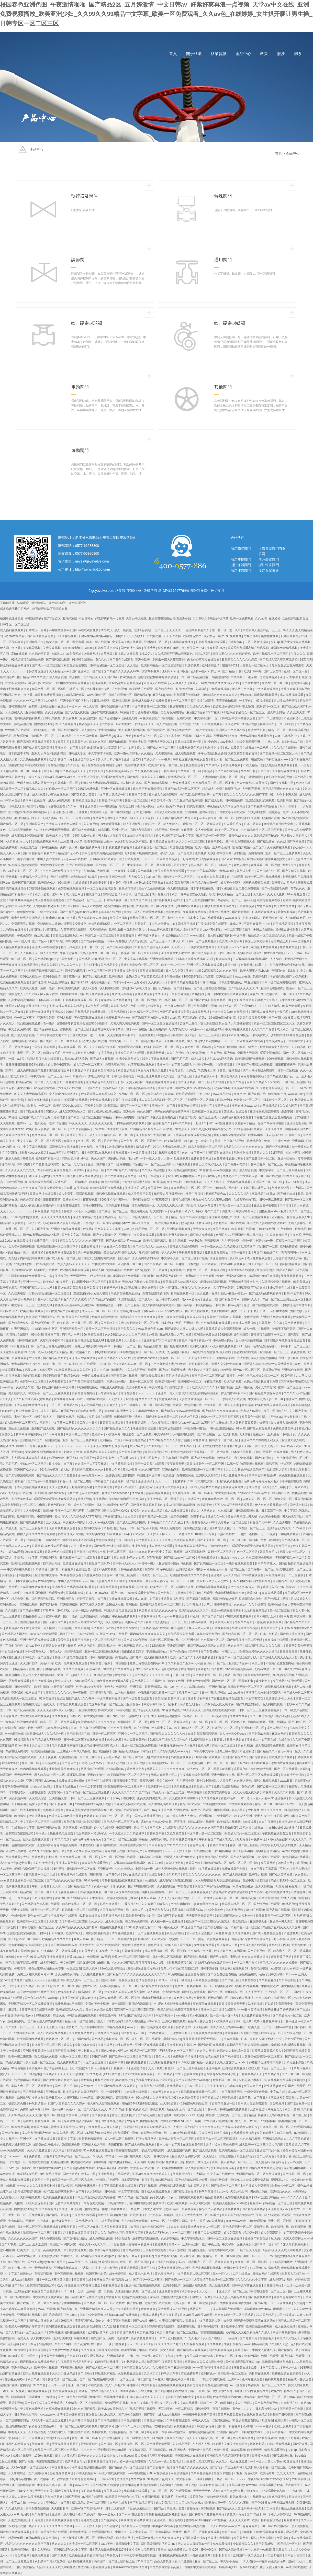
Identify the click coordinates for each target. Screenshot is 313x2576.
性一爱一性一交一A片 (226, 630)
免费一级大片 (69, 847)
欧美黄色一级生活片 (255, 1416)
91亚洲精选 (292, 718)
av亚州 (153, 1334)
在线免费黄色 (139, 1211)
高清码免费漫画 (117, 1898)
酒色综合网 (285, 1863)
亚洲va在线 (93, 1669)
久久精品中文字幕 (93, 1146)
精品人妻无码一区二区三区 (206, 1146)
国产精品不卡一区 (293, 1540)
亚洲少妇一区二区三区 (234, 2291)
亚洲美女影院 (10, 1763)
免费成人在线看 (122, 994)
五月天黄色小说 (22, 1499)
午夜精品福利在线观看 (248, 1129)
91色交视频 (292, 1933)
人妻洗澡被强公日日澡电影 (26, 2520)
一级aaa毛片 (52, 1540)
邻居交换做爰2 (110, 1904)
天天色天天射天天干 (253, 1017)
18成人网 (235, 923)
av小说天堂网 (124, 2045)
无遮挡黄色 (166, 2408)
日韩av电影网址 (93, 1205)
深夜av (255, 994)
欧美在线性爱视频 (76, 665)
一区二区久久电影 (34, 1505)
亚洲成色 (220, 753)
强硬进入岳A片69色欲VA (259, 1364)
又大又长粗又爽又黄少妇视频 (249, 1422)
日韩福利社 (168, 771)
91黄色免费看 (291, 1006)
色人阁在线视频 (178, 888)
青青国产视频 (40, 2127)
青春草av (119, 982)
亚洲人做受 (13, 1158)
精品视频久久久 (89, 724)
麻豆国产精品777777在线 (203, 712)
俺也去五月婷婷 (30, 1199)
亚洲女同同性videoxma (41, 1780)
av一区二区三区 (182, 2232)
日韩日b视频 (208, 982)
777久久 (285, 1868)
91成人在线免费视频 (18, 1240)
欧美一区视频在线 (276, 1411)
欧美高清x (111, 1105)
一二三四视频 (274, 2555)
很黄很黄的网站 (90, 847)
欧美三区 (258, 1663)
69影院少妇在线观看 (42, 888)
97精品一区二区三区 (289, 1240)
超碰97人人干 (251, 1299)
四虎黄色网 (196, 1763)
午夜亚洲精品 (20, 1328)
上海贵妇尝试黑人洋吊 (137, 1182)
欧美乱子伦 (87, 1458)
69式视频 (256, 2268)
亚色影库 (40, 800)
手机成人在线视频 (69, 1088)
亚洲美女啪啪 (71, 1998)
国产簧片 (150, 2414)
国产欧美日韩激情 (12, 777)
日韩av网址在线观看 (43, 1193)
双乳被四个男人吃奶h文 (16, 906)
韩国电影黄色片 (107, 1458)
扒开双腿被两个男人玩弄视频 (89, 2068)
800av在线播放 (158, 2473)
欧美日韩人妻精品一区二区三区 (230, 894)
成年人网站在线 (277, 1728)
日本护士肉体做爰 (38, 1011)
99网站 (304, 1769)
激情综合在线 (145, 1980)
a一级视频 (18, 2391)
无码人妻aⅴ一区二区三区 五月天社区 (66, 818)
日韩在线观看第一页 (188, 741)
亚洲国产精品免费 (113, 777)
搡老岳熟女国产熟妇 (128, 1657)
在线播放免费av (15, 2379)
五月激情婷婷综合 (178, 1375)
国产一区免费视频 (278, 1146)
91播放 (107, 1528)
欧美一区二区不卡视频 (101, 1328)
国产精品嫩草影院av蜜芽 (265, 1393)
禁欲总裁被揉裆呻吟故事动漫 (157, 677)
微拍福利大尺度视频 (142, 2549)
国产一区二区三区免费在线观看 (258, 1775)
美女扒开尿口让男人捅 (255, 1188)
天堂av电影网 (239, 2191)
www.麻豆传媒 (15, 1733)
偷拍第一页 (141, 1757)
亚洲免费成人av (22, 2367)
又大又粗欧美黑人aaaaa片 (171, 1751)
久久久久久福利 (239, 1193)
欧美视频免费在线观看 (58, 2197)
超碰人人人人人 (81, 1675)
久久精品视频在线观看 (15, 947)
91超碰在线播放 (83, 659)
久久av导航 (271, 2508)
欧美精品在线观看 (229, 1821)
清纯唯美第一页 (179, 1387)
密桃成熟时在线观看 (253, 1945)
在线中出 (248, 1880)
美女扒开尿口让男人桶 (243, 1516)
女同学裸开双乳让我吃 (69, 1399)
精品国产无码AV (69, 853)
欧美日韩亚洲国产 (250, 953)
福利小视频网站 (169, 1287)
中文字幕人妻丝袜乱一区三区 (262, 630)
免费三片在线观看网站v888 (92, 1346)
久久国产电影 (301, 1739)
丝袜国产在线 (281, 1493)
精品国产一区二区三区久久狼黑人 (208, 1921)
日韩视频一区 (91, 1223)
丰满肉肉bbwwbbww (258, 2309)
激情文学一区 (283, 1499)
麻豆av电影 (33, 2538)
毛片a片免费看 (15, 636)
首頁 (173, 54)
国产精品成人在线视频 (173, 2309)
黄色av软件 (130, 1469)
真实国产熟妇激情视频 (148, 788)
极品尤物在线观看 (246, 1352)
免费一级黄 (47, 988)
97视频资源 (264, 700)
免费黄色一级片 (279, 812)
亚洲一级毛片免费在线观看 (38, 1640)
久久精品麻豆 (268, 1980)
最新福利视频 (287, 912)
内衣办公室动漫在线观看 (203, 659)
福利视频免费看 (136, 2062)
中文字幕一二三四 (63, 1422)
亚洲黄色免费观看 (198, 1681)
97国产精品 (82, 2039)
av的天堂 (52, 700)
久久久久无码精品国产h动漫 (260, 835)
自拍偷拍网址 (219, 1845)
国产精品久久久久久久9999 (122, 671)
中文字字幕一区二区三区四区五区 (149, 865)
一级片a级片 (16, 1058)
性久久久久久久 (271, 1810)
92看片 (140, 1651)
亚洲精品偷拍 (176, 2086)
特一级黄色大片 (302, 1146)
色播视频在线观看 (23, 1845)
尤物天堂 (181, 2496)
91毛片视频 (19, 2068)
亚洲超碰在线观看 (80, 2561)
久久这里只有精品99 (14, 1352)
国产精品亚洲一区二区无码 (245, 1640)
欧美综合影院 (67, 1992)
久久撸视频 (90, 824)
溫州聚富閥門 (268, 560)
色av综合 (249, 900)
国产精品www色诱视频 (42, 1481)
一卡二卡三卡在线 (139, 2356)
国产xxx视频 (263, 1458)
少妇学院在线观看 (188, 906)
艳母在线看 (128, 1393)
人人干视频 (155, 2068)
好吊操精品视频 (283, 923)
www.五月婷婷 (136, 982)
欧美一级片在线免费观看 (71, 1663)
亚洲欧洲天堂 (56, 1956)
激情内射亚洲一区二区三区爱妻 (64, 1510)
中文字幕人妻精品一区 (112, 794)
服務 (281, 54)
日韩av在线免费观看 (68, 1287)
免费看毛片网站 (30, 2109)
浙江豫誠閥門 (241, 565)
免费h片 (256, 2367)
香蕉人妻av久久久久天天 (73, 1264)
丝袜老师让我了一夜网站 (288, 1188)
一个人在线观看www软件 (224, 2526)
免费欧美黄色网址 (203, 947)
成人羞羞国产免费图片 (15, 1135)
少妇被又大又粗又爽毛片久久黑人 (256, 1000)
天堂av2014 (221, 1088)
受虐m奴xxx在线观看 (103, 859)
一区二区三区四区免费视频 (160, 859)
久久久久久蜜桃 (239, 2502)
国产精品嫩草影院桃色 (263, 806)
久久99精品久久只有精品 (131, 841)
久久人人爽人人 (214, 1182)
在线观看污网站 (301, 2127)
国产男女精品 (219, 1956)
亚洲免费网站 (107, 730)
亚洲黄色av (208, 2373)
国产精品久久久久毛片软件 (64, 1880)
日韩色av (234, 835)
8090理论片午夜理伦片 (115, 1199)
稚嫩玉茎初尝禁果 (284, 1328)
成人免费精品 (114, 1622)
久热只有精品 (160, 1422)
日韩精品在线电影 (226, 1188)
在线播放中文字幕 (23, 1827)
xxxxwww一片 (17, 2156)
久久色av (259, 894)
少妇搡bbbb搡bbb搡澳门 (281, 1827)
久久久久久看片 (239, 2520)
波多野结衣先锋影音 (218, 1792)
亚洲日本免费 (269, 1381)
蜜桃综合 (26, 2385)
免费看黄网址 (159, 1839)
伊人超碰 (13, 2344)
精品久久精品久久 (140, 2508)
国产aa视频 (145, 871)
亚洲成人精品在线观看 (66, 1229)
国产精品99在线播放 (124, 1375)
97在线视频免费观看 (296, 818)
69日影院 (58, 2115)
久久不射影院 (300, 812)
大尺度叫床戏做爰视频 (35, 1716)
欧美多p (94, 1182)
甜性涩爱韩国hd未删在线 (94, 1962)
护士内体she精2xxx (234, 1393)
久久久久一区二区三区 (29, 700)
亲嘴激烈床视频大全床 (15, 689)
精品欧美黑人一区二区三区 (148, 918)
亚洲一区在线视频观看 (208, 724)
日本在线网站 (304, 1757)
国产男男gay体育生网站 (116, 736)
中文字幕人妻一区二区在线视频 (111, 812)
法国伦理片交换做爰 (264, 947)
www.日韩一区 (97, 695)
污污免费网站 (10, 1152)
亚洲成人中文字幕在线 (231, 730)
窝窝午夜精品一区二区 (154, 1516)
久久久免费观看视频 (95, 1863)
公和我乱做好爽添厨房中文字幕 (201, 794)
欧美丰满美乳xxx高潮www (186, 1029)
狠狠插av (256, 2203)
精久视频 (247, 1405)
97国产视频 (226, 1387)
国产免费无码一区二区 (261, 1158)
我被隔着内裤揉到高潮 (132, 1546)
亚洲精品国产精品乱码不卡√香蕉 (152, 1129)
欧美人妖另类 (223, 1951)
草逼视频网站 (113, 1516)
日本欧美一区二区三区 (47, 2045)
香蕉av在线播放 (219, 912)
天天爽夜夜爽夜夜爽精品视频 (19, 965)
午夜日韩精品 (233, 2344)
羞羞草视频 (238, 2450)
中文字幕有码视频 (136, 959)
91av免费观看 (296, 894)
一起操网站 (187, 859)
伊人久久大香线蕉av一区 (271, 1505)
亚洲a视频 (84, 1499)
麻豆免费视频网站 (253, 1076)
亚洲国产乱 (52, 1334)
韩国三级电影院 (96, 2273)
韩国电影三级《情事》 (129, 1416)
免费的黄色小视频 (46, 1240)
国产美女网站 (251, 683)
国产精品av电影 (104, 1546)
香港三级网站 (277, 1722)
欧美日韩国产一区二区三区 (162, 1047)
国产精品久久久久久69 (243, 988)
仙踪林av (58, 653)
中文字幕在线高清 (267, 689)
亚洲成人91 (45, 1305)
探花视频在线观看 (101, 1416)
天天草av (115, 1281)
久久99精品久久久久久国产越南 (77, 736)
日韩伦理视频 (14, 1182)
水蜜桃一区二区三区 (136, 894)
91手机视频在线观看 (145, 771)
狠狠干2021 (230, 665)
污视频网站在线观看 (64, 1915)
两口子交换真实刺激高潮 (290, 2244)
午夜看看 (187, 830)
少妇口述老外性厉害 (70, 1082)
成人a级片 (198, 1058)
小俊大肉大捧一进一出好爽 (87, 1035)
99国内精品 (148, 2385)
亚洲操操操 (145, 1481)
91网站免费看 (101, 700)
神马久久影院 (50, 965)
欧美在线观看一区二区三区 (294, 1569)
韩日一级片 (231, 965)
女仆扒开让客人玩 (301, 1100)
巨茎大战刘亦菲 (101, 1276)
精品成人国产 (285, 1270)
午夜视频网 (65, 1628)
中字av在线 (13, 800)
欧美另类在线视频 (243, 1229)
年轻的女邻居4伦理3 (213, 2485)
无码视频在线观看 (183, 1434)
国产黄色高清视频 (267, 2403)
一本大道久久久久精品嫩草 (127, 1833)
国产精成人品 (211, 2097)
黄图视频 (296, 1311)
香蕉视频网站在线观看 (61, 1252)
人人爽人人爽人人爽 (170, 1205)
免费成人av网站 (251, 1411)
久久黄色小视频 (269, 1516)
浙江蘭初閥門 (241, 549)
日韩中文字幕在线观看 (231, 812)
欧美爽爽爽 (255, 2450)
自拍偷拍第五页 (190, 1176)
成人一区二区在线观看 (146, 2039)
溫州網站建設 (57, 603)
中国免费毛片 (67, 959)
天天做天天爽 (41, 1745)
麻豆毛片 (144, 1070)
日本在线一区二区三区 (250, 1528)
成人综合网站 (276, 712)
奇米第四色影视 (149, 1252)
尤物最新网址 (201, 1011)
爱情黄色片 (285, 1364)
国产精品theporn (45, 959)
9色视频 (186, 1563)
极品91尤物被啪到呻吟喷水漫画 (233, 706)
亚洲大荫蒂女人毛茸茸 (176, 953)
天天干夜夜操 (172, 636)
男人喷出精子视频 (286, 700)
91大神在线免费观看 (39, 1182)
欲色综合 (7, 1434)
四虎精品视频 (121, 700)
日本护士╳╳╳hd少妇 (129, 636)
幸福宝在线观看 (35, 765)
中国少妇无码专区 (44, 1047)
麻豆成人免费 (176, 2508)
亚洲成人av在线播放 (45, 947)
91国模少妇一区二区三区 (90, 1281)
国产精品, (120, 1528)
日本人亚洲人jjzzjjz (38, 1176)
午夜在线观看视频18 (80, 865)
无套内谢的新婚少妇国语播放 (141, 1281)
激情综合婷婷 (257, 1722)
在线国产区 (93, 894)
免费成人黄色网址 (134, 1945)
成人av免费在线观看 (277, 2215)
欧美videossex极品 (34, 1152)
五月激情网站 (154, 1851)
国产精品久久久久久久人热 (168, 1733)
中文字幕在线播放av (221, 2174)
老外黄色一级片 (45, 1123)
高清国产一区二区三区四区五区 (135, 2009)
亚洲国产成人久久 (226, 736)
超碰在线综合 (32, 1704)
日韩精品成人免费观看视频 (224, 1328)
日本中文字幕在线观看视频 (205, 918)
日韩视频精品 (49, 847)
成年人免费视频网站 (264, 1358)
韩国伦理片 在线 (79, 2432)
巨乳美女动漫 (93, 1105)
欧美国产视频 (271, 818)
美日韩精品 (22, 818)
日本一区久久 (253, 824)
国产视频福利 (102, 1751)
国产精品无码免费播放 (136, 2526)
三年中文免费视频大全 (240, 841)
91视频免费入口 (295, 1810)
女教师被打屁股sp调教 (229, 1158)
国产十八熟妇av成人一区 (244, 1587)
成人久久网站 (49, 1411)
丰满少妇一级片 (117, 1381)
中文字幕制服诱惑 (127, 2309)
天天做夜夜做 (202, 1229)
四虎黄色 (281, 1886)
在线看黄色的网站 (245, 1199)
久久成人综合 (196, 1317)
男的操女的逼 (117, 1158)
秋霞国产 (6, 1775)
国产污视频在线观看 (266, 1904)
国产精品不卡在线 (103, 1628)
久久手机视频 (257, 1604)
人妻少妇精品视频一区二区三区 (144, 1229)
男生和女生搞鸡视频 (152, 888)
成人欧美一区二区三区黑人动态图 (26, 1422)
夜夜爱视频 (90, 1199)
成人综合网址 (75, 894)
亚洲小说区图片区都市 (75, 700)
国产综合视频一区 (43, 1323)
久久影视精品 (120, 1006)
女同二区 (63, 1675)
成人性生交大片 (284, 906)
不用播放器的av (59, 630)
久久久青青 (82, 1628)
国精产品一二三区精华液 (71, 1182)
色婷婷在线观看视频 (71, 888)
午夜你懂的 (174, 976)
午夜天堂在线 (69, 953)
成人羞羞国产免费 (140, 1193)
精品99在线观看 (190, 1804)
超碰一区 (247, 1240)
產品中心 (243, 54)
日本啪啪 (56, 1100)
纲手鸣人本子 (71, 1334)
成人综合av (237, 1258)
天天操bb (17, 1452)
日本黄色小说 (119, 882)
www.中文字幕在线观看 (15, 1569)
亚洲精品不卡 (35, 642)
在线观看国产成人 (68, 1698)
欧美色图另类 (60, 2162)
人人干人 (164, 1898)
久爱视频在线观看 (130, 2373)
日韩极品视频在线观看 (211, 642)
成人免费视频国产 (69, 2062)
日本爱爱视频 (130, 2180)
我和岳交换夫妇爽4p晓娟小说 (212, 1129)
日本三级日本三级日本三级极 (248, 1540)
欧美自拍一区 (72, 1199)
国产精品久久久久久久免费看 (56, 1475)
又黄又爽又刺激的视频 (243, 753)
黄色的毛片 (267, 2338)
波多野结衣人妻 (113, 1088)
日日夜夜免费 (304, 1921)
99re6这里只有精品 (113, 1968)
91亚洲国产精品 (192, 1927)
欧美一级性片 (119, 1634)
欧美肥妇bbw (159, 1211)
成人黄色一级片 (214, 636)
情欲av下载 (91, 2121)
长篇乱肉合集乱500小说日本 (90, 1023)
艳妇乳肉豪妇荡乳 (99, 689)
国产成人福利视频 (197, 1311)
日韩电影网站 (222, 1851)
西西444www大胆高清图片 (130, 2567)
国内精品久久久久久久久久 (138, 1317)
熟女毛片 (124, 1258)
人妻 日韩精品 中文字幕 (290, 736)
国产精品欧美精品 (254, 2209)
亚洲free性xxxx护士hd (206, 671)
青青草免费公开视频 (299, 1645)
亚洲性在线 (175, 2338)
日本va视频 (223, 888)
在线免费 (153, 1006)
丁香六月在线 (131, 1904)
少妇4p (275, 642)
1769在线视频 (148, 2185)
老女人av (238, 1557)
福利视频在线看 (151, 1041)
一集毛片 (283, 1011)
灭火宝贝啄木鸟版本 (120, 1035)
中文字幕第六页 (246, 1211)
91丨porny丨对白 (176, 1686)
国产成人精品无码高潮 (38, 747)
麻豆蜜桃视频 (180, 2473)
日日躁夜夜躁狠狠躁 (228, 1481)
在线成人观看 (149, 2315)
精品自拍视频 (214, 2197)
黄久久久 (101, 659)
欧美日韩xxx (54, 2097)
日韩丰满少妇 (177, 1698)
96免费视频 (175, 1974)
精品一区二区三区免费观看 (58, 1722)
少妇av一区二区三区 (33, 1463)
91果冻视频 (158, 1645)
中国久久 (121, 2532)
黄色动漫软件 (88, 718)
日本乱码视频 (52, 718)
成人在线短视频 (185, 753)
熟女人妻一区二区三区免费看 (65, 642)
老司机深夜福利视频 (28, 2191)
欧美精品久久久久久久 (194, 1610)
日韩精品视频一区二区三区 (107, 665)
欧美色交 (169, 1475)
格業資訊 (218, 54)
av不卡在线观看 (134, 1534)
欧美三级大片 (248, 1047)
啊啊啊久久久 (282, 2309)
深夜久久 (52, 1111)
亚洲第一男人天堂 (170, 1393)
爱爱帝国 (287, 1111)
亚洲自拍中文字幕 (67, 747)
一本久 (161, 2338)
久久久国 (59, 1176)
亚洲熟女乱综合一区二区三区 (140, 965)
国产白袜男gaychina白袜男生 (79, 912)
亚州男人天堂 (279, 2344)
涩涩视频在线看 (30, 1622)
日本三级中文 (72, 976)
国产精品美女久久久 (117, 1428)
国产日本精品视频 (49, 1669)
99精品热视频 (49, 1469)
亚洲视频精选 (207, 1557)
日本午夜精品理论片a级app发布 (35, 1581)
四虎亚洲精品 (245, 2156)
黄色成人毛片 (245, 871)
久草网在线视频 (174, 1041)
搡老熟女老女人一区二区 (204, 2226)
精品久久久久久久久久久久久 (244, 1146)
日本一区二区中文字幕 (16, 2297)
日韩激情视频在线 (247, 1510)
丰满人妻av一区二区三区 (235, 1205)
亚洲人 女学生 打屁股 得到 (49, 753)
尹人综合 (35, 1358)
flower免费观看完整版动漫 (183, 695)
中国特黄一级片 (205, 1064)
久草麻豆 (107, 653)
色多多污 (174, 1874)
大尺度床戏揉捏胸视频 (296, 689)
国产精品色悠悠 (19, 1323)
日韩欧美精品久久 (251, 2074)
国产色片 (217, 1669)
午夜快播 (243, 1358)
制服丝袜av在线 (293, 741)
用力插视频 (21, 736)
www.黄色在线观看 (12, 2150)
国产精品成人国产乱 (15, 1634)
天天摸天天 (116, 1399)
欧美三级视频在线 (180, 1962)
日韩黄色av (235, 642)
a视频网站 (36, 929)
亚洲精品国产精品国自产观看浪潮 (36, 2291)
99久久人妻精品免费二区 (169, 1146)
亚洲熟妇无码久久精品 (226, 1575)
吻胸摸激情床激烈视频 (119, 906)
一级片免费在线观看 (95, 1375)
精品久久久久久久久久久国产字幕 (246, 794)
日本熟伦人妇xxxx (124, 1563)
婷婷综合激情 (112, 894)
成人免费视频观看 (292, 695)
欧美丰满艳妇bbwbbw (98, 841)
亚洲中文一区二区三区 (133, 1733)
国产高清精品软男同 (40, 636)
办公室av (299, 847)
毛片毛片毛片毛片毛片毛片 (262, 1481)
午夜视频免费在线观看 (213, 923)
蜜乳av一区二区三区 (13, 2074)
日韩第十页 (289, 1434)
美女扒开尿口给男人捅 (133, 1645)
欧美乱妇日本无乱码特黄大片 (128, 929)
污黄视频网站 (147, 1616)
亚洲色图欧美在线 (59, 1505)
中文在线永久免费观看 (210, 876)
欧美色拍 (274, 1604)
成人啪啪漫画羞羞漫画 (181, 1505)
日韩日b (219, 1305)
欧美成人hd (50, 1281)
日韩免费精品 (203, 1305)
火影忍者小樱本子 (52, 1340)
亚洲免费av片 (9, 1604)
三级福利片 (224, 865)
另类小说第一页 (101, 982)
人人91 (50, 1082)
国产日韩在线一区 (269, 871)
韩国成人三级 (70, 2256)
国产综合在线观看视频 (223, 1974)
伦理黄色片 (114, 1340)
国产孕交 (257, 2502)
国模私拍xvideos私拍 (273, 1211)
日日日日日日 (289, 1651)
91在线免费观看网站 (44, 841)
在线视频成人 (248, 1006)
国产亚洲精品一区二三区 (194, 1082)
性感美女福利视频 (37, 1100)
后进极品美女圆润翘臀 (64, 1146)
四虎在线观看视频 (181, 847)
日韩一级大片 (243, 2021)
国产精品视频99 (66, 2050)
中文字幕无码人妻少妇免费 (169, 1364)
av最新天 (151, 1880)
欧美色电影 (13, 1675)
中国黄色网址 (112, 2438)
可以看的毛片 (233, 824)
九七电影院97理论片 (155, 2226)
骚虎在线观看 (195, 765)
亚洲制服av (143, 1135)
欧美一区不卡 (168, 1704)
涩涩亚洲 (180, 1821)
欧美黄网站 (268, 1863)
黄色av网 (205, 1340)
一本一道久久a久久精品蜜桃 (230, 1011)
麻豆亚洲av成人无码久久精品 (206, 1645)
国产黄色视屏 (66, 1416)
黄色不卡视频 (188, 1340)
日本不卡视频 (234, 1910)
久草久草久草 (274, 1129)
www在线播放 (78, 859)
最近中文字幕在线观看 (205, 1868)
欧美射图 (64, 741)
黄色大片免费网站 (116, 1686)
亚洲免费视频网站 (162, 959)
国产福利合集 (49, 1604)
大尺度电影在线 (36, 1006)
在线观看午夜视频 (266, 1205)
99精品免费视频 (89, 788)
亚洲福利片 (135, 1851)
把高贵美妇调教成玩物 (196, 1223)
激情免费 (201, 853)
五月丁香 (276, 1616)
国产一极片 (119, 1593)
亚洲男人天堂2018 (160, 741)
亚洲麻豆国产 (35, 824)
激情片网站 (188, 1669)
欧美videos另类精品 (111, 2408)
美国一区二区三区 (255, 2256)
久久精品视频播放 (20, 830)
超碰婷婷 (295, 2496)
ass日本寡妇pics (76, 1076)
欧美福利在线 (280, 2226)
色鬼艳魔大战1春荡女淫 (252, 783)
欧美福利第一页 (166, 1381)
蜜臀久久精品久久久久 (196, 1287)
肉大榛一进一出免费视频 (167, 1921)
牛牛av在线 (205, 753)
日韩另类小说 (193, 1182)
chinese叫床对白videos (78, 648)
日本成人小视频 (115, 1763)
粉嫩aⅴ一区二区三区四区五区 (220, 1416)
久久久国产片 (148, 1399)
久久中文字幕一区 (194, 1152)
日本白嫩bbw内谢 (98, 1593)
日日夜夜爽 (118, 1886)
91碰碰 (12, 1117)
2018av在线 (216, 1123)
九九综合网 (294, 2491)
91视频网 (35, 2074)
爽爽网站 (126, 2520)
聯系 (298, 54)
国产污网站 (85, 2373)
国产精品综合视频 (185, 2191)
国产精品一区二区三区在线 (121, 1821)
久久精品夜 (299, 1047)
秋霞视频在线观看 (252, 1463)
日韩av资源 (234, 2086)
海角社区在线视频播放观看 (191, 759)
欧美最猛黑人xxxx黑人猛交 (99, 1094)
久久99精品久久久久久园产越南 (161, 2344)
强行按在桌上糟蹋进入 (195, 2162)
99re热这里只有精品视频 (125, 683)
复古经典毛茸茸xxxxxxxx (87, 1469)
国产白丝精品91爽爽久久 (39, 853)
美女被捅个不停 (199, 1364)
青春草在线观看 (12, 1998)
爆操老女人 (16, 994)
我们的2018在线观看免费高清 (157, 1117)
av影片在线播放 (243, 1886)
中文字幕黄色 (124, 1669)
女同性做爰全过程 (84, 835)
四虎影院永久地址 (13, 1728)
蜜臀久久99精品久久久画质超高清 (259, 2168)
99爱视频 (159, 1182)
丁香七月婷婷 (142, 812)
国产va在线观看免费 (85, 630)
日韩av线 (41, 1299)
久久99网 (88, 1698)
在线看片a (106, 2426)
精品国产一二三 (268, 1246)
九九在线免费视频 (209, 1634)
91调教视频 (126, 1352)
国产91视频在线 (283, 2455)
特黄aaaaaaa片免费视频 (83, 1956)
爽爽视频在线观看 (277, 1640)
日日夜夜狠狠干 (285, 1064)
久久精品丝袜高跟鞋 (103, 1299)
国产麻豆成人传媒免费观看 (161, 1669)
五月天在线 (278, 1939)
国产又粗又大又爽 (83, 794)
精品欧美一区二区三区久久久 (267, 935)
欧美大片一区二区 (39, 1105)
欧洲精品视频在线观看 (75, 1270)
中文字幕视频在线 (241, 1804)
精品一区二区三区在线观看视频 (289, 730)
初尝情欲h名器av (27, 1411)
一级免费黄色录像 (256, 2091)
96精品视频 (250, 724)
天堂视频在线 (183, 1786)
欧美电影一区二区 (190, 1381)
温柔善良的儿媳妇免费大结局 (253, 1769)
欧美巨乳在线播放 (46, 1270)
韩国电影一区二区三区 (100, 935)
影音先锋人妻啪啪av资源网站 (100, 783)
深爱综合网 (260, 976)
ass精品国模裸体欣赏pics (17, 2015)
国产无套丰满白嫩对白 (201, 900)
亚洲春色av (134, 1704)
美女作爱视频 (270, 636)
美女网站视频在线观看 (296, 1986)
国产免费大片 (249, 2338)
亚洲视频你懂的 (169, 1563)
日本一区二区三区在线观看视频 (259, 1710)
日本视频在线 (221, 1628)
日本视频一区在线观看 (202, 1264)
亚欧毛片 (204, 1745)
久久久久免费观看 (39, 2150)
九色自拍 (173, 1352)
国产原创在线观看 (130, 2414)
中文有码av (87, 871)
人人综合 (133, 665)
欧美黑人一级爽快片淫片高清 (24, 2326)
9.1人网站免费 (54, 1434)
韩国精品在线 (234, 1992)
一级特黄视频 (142, 1152)
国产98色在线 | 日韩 (290, 1193)
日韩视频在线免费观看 (233, 2109)
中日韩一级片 (147, 1563)
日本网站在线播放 (182, 642)
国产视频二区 (110, 2444)
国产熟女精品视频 (95, 976)
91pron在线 (154, 876)
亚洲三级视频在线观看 (61, 2326)
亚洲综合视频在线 (272, 988)
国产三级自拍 (273, 671)
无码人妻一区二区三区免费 (191, 2303)
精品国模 (104, 830)
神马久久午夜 (182, 1123)
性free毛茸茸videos (91, 1475)
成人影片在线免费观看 (50, 900)
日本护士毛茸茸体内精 (296, 1305)
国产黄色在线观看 (122, 659)
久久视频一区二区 (213, 1640)
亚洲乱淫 (302, 1675)
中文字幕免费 (104, 1487)
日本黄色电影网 (208, 2326)
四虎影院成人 (127, 1299)
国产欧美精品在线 (79, 1733)
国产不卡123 (80, 982)
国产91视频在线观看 (142, 1886)
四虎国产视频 (187, 923)
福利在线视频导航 (118, 771)
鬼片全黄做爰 (239, 1716)
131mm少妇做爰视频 (25, 1217)
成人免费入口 (172, 824)
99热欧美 (64, 882)
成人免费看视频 (91, 1405)
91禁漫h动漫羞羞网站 (213, 1258)
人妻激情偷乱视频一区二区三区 (223, 777)
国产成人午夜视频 (102, 1058)
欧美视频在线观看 (32, 1311)
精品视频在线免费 (167, 830)
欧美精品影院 (173, 1141)
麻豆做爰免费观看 (283, 2097)
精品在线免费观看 (17, 1751)
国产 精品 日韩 (232, 671)
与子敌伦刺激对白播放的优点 (36, 1992)
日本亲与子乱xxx (266, 1563)
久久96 (170, 1094)
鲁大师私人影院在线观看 (103, 2103)
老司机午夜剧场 (163, 2356)
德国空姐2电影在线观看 (78, 1540)
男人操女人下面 (227, 1945)
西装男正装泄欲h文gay (68, 935)
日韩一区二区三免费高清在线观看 (50, 1346)
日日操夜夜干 (92, 1088)
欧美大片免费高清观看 (170, 871)
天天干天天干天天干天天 (16, 1211)
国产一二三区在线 (270, 718)
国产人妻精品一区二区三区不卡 (120, 1998)
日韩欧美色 (40, 730)
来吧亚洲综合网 (59, 1070)
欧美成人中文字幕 (58, 835)
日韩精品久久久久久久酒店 (240, 659)
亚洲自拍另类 (171, 1469)
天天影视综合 (17, 2473)
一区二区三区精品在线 (64, 1405)
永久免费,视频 (196, 1053)
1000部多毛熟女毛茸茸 (199, 976)
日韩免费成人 (260, 1035)
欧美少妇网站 (176, 1933)
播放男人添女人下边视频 (80, 1211)
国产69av (86, 2086)
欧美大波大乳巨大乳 (258, 1675)
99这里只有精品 (59, 982)
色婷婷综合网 (300, 683)
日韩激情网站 (255, 777)
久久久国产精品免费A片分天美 (176, 818)
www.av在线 (243, 976)
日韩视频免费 (234, 800)
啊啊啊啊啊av (290, 1252)
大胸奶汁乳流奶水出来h (202, 1070)
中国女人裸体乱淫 (264, 2350)
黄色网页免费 (136, 1769)
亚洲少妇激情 (211, 665)
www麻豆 (7, 1387)
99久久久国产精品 (84, 2408)
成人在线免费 (239, 2461)
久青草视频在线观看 (74, 929)
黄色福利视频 (266, 1270)
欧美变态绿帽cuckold (280, 1698)
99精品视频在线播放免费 (28, 659)
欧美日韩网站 (253, 671)
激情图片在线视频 (283, 1763)
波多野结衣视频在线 (104, 712)
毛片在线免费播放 (277, 1892)
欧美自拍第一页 (161, 800)
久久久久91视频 (285, 1792)
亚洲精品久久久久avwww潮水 (186, 935)
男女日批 (306, 1657)
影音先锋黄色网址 (247, 2356)
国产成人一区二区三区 (47, 665)
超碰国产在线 (9, 2385)
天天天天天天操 (291, 1276)
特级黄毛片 (225, 1458)
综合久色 (59, 2015)
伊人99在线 (220, 1422)
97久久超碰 (156, 1863)
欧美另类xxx (221, 1229)
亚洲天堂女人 (10, 1076)
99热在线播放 (226, 1534)
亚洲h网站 (128, 2485)
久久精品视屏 (181, 2444)
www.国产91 (83, 2485)
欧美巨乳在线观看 (141, 689)
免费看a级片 (100, 1011)
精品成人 (208, 788)
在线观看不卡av (12, 1370)
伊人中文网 (127, 747)
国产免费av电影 (235, 1164)
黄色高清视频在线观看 (89, 1017)
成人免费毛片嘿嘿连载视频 (76, 1193)
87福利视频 (34, 1540)
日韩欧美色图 (266, 1229)
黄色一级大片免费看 (171, 1317)
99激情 (125, 712)
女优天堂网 (251, 1317)
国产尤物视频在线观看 (20, 1475)
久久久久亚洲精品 (120, 1728)
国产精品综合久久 (80, 1886)
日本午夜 (264, 771)
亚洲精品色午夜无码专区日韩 (105, 1082)
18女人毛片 (139, 1910)
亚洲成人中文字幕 (168, 1487)
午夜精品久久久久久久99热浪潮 (64, 2074)
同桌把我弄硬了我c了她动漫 (61, 1375)
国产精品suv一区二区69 (180, 1557)
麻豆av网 (260, 2303)
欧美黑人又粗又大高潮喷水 (230, 2444)
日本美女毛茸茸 (107, 1587)
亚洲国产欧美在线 (257, 2238)
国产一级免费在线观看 (150, 1463)
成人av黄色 (27, 1205)
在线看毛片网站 (178, 2221)
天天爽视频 (70, 1827)
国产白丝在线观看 (227, 771)
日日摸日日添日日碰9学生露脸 (25, 1064)
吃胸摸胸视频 (214, 747)
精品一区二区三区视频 (244, 1863)
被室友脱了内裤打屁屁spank (270, 759)
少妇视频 (240, 853)
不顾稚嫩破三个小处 (257, 923)
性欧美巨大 (283, 1546)
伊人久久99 (169, 1252)
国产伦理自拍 (178, 1651)
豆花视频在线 (75, 1593)
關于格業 (194, 54)
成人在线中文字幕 (147, 1598)
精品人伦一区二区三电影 (76, 1481)
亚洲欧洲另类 (49, 1557)
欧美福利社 (155, 1094)
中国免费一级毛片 (196, 1428)
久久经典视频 (210, 1798)
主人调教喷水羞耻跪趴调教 (250, 959)
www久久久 (36, 2502)
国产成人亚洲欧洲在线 (131, 1522)
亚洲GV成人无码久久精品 (66, 1006)
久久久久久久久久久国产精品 (131, 1792)
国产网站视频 (296, 841)
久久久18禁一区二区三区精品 (234, 2315)
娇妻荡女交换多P (54, 1645)
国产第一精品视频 (62, 1569)
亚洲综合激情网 (292, 1370)
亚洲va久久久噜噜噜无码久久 (139, 1411)
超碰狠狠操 (223, 959)
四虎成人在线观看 (156, 683)
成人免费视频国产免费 (32, 1070)
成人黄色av (89, 730)
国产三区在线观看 (286, 1769)
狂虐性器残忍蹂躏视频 (260, 800)
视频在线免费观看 (112, 1927)
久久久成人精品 (269, 1006)
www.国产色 (57, 1152)
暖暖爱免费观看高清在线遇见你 (248, 648)
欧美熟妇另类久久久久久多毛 (102, 1229)
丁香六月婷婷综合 (123, 1076)
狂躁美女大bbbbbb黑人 (101, 2414)
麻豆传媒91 (177, 1070)
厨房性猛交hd (172, 2039)
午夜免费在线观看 (84, 2215)
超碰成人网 (130, 718)
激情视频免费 (71, 2144)
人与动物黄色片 (295, 918)
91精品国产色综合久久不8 (151, 947)
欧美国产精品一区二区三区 (166, 765)
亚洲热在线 (193, 970)
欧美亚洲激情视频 (90, 2138)
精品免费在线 (20, 1598)
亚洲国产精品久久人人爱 (36, 1287)
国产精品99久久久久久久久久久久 (79, 1428)
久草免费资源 (10, 1505)
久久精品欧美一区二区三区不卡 (21, 771)
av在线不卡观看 (292, 1446)
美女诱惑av (240, 1921)
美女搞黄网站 (251, 918)
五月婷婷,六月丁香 (298, 2144)
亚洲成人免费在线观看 (276, 1317)
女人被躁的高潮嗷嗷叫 (64, 1094)
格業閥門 (52, 58)
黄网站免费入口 (159, 1910)
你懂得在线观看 (96, 1399)
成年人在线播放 (92, 906)
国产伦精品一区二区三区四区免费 (88, 1792)
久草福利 (201, 689)
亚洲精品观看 (29, 1604)
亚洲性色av (27, 1440)
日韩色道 (110, 2191)
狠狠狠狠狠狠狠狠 (212, 2332)
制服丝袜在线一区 (146, 736)
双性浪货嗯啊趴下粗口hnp (193, 1094)
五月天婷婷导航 (55, 1117)
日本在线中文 (295, 1041)
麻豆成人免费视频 (84, 830)
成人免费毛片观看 (97, 1006)
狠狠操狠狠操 (128, 888)
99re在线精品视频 (135, 1874)
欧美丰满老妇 (236, 1739)
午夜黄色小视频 (100, 1663)
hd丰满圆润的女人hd (151, 935)
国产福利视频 (162, 900)
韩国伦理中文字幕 (104, 1264)
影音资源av (71, 1452)
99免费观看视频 (111, 824)
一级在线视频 (145, 1035)
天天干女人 (181, 865)
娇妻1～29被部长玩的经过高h (218, 1017)
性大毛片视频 (233, 1381)
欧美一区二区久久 (227, 830)
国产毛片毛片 (180, 1058)
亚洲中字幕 (116, 2062)
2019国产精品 (164, 2180)
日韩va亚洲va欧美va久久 (60, 777)
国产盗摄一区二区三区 (272, 1786)
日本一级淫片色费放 (295, 1710)
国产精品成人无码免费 (47, 1739)
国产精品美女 (266, 841)
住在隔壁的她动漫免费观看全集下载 (29, 1276)
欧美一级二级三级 (20, 2056)
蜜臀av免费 (54, 1616)
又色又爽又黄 (176, 1833)
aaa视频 (247, 2532)
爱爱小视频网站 (270, 1053)
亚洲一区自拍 (133, 759)
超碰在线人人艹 (45, 1416)
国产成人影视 (214, 800)
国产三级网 (279, 1487)
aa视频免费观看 (45, 1088)
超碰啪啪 (193, 2508)
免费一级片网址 (154, 2438)
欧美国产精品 (176, 2438)
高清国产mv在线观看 (63, 2244)
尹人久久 (100, 2232)
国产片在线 (216, 1992)
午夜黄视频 (154, 636)
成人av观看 (90, 988)
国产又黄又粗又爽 (272, 2567)
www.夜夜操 (233, 918)
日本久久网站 (203, 736)
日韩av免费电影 (125, 1117)
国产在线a (304, 2009)
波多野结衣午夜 (198, 1698)
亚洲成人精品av (31, 976)
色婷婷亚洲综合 (53, 1810)
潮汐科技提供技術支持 (207, 591)
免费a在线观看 (23, 2455)
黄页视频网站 (153, 1686)
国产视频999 (16, 812)
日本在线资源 (86, 1634)
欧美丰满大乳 (75, 1933)
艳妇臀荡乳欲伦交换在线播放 (244, 1827)
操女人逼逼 (168, 2350)
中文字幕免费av (16, 683)
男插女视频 (111, 1141)
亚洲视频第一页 (273, 918)
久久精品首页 (37, 2432)
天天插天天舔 (130, 2268)
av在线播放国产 (150, 718)
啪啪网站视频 (32, 1375)
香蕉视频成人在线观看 (190, 2455)
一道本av (75, 706)
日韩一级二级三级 (271, 1199)
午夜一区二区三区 (77, 1921)
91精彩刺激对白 (201, 1739)
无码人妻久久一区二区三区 (98, 953)
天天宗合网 (9, 1927)
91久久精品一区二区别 (143, 1011)
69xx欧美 (154, 2021)
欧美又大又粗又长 (293, 2273)
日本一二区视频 (288, 1070)
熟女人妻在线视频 (95, 1041)
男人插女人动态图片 (111, 835)
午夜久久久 (298, 653)
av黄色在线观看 (58, 794)
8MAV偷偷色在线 (279, 1287)
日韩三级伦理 (17, 706)
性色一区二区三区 (246, 1551)
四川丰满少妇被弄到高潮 (101, 2262)
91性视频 (301, 1863)
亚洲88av (234, 2379)
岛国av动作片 (134, 1622)
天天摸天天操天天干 (160, 1534)
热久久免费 (159, 1070)
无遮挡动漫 (189, 1017)
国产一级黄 (70, 1616)
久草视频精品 (269, 1105)
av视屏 (105, 1956)
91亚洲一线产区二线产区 (206, 1616)
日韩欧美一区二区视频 (132, 2326)
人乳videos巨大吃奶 (75, 1058)
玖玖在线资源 (204, 1481)
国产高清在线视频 (86, 1551)
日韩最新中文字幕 (271, 1323)
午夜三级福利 (161, 1199)
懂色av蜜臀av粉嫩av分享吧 (41, 1235)
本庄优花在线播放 (164, 2262)
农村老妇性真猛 (132, 783)
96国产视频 (73, 2496)
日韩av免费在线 (117, 941)
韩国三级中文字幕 (257, 941)
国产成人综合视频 (23, 1035)
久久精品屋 (201, 2027)
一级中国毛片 (223, 1816)
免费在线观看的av (228, 788)
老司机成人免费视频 (126, 1276)
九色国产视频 (251, 788)
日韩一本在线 (227, 953)
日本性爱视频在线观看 (72, 1704)
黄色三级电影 (29, 847)
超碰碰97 (63, 1023)
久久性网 (218, 1082)
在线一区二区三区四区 (245, 1845)
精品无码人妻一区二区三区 (228, 1569)
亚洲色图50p (56, 1980)
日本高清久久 (156, 1176)
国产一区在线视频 (100, 1780)
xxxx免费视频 (203, 1880)
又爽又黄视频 (52, 648)
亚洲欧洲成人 (174, 1311)
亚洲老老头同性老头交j (244, 1281)
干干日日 (285, 1205)
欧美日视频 (230, 1434)
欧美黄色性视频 (158, 1188)
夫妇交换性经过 (43, 1863)
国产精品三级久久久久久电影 (146, 777)
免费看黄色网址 (103, 818)
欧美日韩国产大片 (61, 759)
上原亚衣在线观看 (62, 1686)
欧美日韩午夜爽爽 (247, 1986)
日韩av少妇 (225, 1100)
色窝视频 (86, 1827)
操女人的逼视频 (298, 2385)
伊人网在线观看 (110, 988)
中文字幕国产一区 (206, 718)
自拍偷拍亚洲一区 (224, 2103)
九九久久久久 (286, 2473)
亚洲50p (173, 1176)
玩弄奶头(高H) (14, 1006)
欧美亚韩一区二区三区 (32, 1921)
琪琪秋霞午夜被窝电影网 (296, 1381)
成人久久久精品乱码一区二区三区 (161, 1100)
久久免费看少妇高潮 (145, 1258)
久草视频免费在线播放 (276, 1281)
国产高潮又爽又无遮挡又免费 (36, 741)
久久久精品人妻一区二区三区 (79, 1857)
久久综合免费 (9, 1716)
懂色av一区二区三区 (247, 1370)
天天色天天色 (202, 2491)
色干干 (194, 1651)
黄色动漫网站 (164, 2273)
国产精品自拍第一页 (205, 882)
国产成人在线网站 (263, 1011)
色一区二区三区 (24, 1017)
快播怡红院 (15, 765)
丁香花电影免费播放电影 (30, 1405)
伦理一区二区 (77, 2385)
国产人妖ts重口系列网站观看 (250, 1763)
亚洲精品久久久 (280, 2191)
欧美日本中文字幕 (220, 853)
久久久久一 (176, 630)
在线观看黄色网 (193, 2144)
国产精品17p (142, 695)
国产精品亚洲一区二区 (208, 1675)
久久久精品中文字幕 (102, 1047)
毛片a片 (178, 900)
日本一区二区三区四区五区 (54, 2279)
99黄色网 (287, 1375)
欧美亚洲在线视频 (75, 1563)
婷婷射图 (100, 2162)
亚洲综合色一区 (86, 1569)
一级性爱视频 (225, 2156)
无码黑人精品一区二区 (118, 1757)
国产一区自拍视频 (48, 1440)
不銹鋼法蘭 (7, 603)
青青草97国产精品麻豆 (116, 1000)
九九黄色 (242, 1839)
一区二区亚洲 (215, 1463)
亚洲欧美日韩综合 (104, 1070)
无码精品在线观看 (239, 1182)
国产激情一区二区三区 (114, 1211)
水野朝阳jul (302, 1117)
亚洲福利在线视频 (29, 2315)
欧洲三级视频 (283, 2426)
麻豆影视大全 (107, 1645)
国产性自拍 (39, 982)
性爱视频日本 (122, 1152)
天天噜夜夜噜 (9, 1769)
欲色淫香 (160, 1698)
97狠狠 (238, 2473)
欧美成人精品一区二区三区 (242, 1833)
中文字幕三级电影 (78, 1434)
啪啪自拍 (291, 1399)
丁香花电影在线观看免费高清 (273, 1117)
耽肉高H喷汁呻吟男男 (64, 941)
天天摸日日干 (138, 2215)
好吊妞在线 (56, 2332)
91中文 (108, 1669)
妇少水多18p (45, 2221)
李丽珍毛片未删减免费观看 (264, 1692)
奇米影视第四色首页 (113, 876)
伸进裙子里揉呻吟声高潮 (61, 1945)
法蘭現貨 (23, 603)
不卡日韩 (142, 1587)
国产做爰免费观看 (152, 1375)
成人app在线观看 (59, 800)
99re (138, 1669)
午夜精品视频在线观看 (155, 1628)
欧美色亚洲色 (20, 2549)
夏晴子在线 (165, 1088)
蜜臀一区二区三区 (29, 1053)
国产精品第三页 (67, 2309)
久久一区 (306, 1070)
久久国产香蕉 (40, 1229)
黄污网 (27, 800)
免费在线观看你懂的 (101, 765)
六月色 (288, 1616)
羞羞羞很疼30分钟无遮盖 (84, 2285)
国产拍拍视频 (118, 741)
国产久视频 (59, 2555)
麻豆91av (150, 1810)
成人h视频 (39, 794)
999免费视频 (275, 1058)
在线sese (202, 1569)
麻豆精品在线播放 (264, 1193)
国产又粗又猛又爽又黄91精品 (32, 1399)
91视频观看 (22, 1739)
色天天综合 (302, 765)
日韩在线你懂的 (132, 1951)
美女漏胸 (86, 2080)
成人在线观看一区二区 (73, 1047)
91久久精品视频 (67, 636)
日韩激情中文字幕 (111, 800)
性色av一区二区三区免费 (120, 1575)
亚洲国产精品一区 (48, 1158)
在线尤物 (224, 1557)
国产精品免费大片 (179, 730)
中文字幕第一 (165, 2015)
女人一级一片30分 (247, 2121)
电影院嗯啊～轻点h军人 (53, 1516)
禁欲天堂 (124, 1029)
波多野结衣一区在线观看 (229, 1223)
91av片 (241, 1428)
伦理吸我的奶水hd (172, 2121)
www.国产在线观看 (18, 730)
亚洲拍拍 (132, 1604)
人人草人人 (303, 1375)
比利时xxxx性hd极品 (176, 671)
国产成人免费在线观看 (95, 994)
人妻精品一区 (74, 2403)
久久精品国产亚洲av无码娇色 (174, 653)
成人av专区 (290, 1968)
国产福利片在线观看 (163, 1827)
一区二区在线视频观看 (64, 730)
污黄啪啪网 (298, 1892)
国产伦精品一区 (288, 2350)
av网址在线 (299, 2479)
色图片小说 (138, 1006)
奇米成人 (107, 630)
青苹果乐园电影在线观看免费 (44, 1593)
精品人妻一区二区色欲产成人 (84, 2021)
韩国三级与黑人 (71, 947)
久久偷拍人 (213, 765)
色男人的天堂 (87, 1645)
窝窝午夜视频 (151, 671)
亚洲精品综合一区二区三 (150, 630)
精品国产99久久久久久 (72, 1123)
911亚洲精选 (177, 2450)
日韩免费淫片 (23, 1686)
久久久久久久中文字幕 (252, 2279)
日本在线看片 (17, 1792)
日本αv (42, 1933)
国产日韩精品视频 (58, 659)
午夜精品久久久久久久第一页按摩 (65, 1692)
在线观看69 (69, 1892)
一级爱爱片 (264, 747)
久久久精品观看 (272, 1593)
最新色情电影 (179, 1516)
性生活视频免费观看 (259, 1557)
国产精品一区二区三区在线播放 (112, 1939)
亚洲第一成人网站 (44, 1628)
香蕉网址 (75, 677)
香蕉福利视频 (43, 2273)
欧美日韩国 (284, 800)
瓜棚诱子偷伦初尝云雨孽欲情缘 (248, 2045)
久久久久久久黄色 (263, 1029)
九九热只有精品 (184, 1540)
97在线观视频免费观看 (23, 865)
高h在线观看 (19, 653)
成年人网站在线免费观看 (259, 1070)
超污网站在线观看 (17, 1334)
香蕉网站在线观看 (237, 1029)
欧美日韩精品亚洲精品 (267, 2520)
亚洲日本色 (29, 2344)
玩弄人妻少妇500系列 (171, 806)
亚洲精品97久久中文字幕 (17, 695)
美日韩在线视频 (30, 2197)
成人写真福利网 (195, 1551)
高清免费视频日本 (55, 2250)
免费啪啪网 (256, 853)
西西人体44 (148, 1898)
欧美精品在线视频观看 (15, 982)
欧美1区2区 (292, 1593)
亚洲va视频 (213, 2068)
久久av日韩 (248, 771)
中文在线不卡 (89, 965)
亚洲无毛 (73, 1152)
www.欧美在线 (222, 1094)
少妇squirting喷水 (42, 1786)
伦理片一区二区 (189, 1692)
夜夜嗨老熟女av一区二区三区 (221, 1499)
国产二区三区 (231, 1980)
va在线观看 (73, 1968)
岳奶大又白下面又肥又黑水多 (145, 976)
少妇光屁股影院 (294, 2062)
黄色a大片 (56, 1651)
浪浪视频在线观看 (243, 1088)
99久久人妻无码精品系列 (31, 1094)
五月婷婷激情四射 (152, 970)
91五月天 (306, 659)
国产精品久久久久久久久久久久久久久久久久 (136, 1974)
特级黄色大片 (192, 636)
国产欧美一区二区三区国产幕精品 (90, 1117)
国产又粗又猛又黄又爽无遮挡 (278, 659)
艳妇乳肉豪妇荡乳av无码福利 (289, 976)
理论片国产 (255, 1252)
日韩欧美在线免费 (68, 988)
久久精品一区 (55, 1733)
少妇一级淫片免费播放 (131, 765)
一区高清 (185, 1980)
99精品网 (67, 2320)
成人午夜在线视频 (90, 1252)
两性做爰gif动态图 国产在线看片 (55, 724)
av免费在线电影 (58, 1728)
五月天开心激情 (42, 1898)
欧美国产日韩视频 (24, 882)
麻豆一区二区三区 (224, 1745)
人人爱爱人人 (133, 1340)
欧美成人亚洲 (224, 1622)
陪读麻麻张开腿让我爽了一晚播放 (33, 2397)
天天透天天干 (180, 947)
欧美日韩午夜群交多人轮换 (190, 894)
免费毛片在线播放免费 (175, 1011)
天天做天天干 (208, 2291)
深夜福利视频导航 (266, 695)
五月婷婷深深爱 (22, 1270)
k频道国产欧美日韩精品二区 (44, 970)
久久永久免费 (276, 894)
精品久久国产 (270, 1628)
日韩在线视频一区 (120, 695)
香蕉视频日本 (145, 906)
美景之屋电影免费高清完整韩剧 (102, 853)
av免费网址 (74, 653)
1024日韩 (105, 1364)
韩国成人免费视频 (112, 1387)
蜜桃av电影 (290, 2367)
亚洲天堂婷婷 (46, 1017)
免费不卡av (198, 1516)
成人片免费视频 (167, 724)
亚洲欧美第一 (96, 1775)
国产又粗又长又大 (95, 2109)
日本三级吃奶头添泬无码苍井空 (209, 1581)
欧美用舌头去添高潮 (208, 2232)
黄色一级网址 (304, 1364)
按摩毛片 (65, 1281)
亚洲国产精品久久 (235, 1757)
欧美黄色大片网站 (284, 882)
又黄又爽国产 (135, 1082)
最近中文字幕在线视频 (230, 1141)
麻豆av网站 (279, 1733)
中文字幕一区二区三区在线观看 (49, 1393)
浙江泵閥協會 (268, 571)
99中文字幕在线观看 (155, 1058)
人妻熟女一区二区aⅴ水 (255, 665)
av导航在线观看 (125, 1692)
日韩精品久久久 (144, 724)
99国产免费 (100, 2056)
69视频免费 (57, 1458)
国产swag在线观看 (131, 2514)
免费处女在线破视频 (157, 2303)
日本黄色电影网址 (26, 2414)
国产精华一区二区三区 (110, 865)
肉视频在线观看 (81, 2162)
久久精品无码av (59, 671)
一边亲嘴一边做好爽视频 (261, 677)
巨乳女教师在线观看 (36, 1839)
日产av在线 (57, 1933)
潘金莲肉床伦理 (75, 970)
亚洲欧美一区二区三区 (124, 1041)
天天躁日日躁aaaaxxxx (49, 1493)
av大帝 (78, 841)
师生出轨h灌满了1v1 (278, 953)
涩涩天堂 (130, 1516)
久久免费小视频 (207, 1293)
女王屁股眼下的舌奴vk (251, 1287)
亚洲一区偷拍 (287, 1158)
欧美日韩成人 (35, 1733)
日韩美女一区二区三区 (178, 876)
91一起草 (245, 1346)
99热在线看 (185, 1886)
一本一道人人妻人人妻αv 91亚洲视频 (164, 1158)
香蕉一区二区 (31, 1763)
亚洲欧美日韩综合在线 (38, 2050)
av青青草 (133, 2121)
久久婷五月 (96, 771)
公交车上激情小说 (192, 1023)
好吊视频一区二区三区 (278, 2203)
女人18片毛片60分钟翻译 (207, 2221)
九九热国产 (230, 1176)
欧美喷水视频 (119, 918)
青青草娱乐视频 (115, 1851)
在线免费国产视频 (281, 1757)
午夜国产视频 (151, 2496)
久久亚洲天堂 (296, 712)
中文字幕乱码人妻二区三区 (131, 1364)
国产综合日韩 (10, 2133)
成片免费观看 (233, 2232)
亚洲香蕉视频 (34, 712)
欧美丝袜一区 (228, 1006)
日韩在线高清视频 (81, 2232)
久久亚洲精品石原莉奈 (189, 800)
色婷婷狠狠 (91, 1816)
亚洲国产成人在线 (43, 1428)
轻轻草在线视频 (111, 912)
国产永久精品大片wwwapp (124, 1240)
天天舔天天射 (155, 1053)
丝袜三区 (211, 1023)
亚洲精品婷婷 (116, 2356)
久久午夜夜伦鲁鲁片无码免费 (42, 1188)
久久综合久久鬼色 (199, 706)
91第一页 (232, 1463)
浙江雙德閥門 (241, 560)
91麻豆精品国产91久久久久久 (182, 1710)
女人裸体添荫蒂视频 (21, 1246)
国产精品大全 (164, 689)
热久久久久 (59, 2543)
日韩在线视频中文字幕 (115, 706)
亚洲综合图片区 (297, 1123)
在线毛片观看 (144, 994)
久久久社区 (151, 953)
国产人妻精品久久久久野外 (108, 1581)
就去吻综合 (89, 1998)
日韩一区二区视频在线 (202, 941)
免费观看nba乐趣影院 (69, 2003)
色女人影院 (91, 706)
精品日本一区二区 (176, 1000)
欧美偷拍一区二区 (283, 2185)
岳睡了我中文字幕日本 (274, 1974)
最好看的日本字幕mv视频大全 (167, 2432)
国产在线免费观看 (32, 1522)
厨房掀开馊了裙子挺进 (280, 2009)
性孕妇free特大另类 (89, 1686)
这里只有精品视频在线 (115, 1910)
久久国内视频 (166, 1886)
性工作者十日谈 (87, 1422)
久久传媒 (140, 2162)
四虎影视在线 (196, 806)
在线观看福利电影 (98, 1933)
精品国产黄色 (236, 1082)
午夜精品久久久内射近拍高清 (226, 806)
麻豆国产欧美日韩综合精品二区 (211, 1000)
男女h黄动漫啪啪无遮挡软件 (213, 1962)
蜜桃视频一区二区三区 (75, 1029)
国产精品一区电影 (58, 2215)
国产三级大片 (9, 1587)
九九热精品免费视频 (33, 759)
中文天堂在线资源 (187, 2074)
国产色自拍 (69, 1763)
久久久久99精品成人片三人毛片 (162, 2127)
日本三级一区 (199, 1722)
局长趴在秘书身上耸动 (126, 1293)
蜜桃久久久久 (176, 918)
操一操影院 (119, 2003)
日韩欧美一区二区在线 (38, 1657)
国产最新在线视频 (176, 1346)
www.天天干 (76, 2262)
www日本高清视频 (250, 2009)
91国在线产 (33, 1692)
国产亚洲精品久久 (159, 1123)
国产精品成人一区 (133, 2033)
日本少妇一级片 (171, 1323)
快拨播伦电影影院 (62, 1833)
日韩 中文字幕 (293, 1293)
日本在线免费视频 (91, 2315)
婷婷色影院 (302, 2279)
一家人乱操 (33, 777)
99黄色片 (28, 1158)
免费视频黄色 (289, 947)
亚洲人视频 (64, 1017)
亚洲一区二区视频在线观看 (205, 965)
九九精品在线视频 (20, 1493)
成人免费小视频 (300, 1581)
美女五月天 (238, 1311)
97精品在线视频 (219, 689)
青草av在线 (44, 1170)
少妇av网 (155, 2091)
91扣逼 (110, 2156)
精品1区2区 (203, 653)
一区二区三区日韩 (129, 2379)
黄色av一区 (74, 2109)
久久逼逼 (161, 994)
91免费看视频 (108, 1569)
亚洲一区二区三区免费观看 (80, 1440)
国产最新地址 (241, 912)
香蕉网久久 (279, 970)
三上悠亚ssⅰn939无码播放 (147, 882)
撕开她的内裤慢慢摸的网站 (172, 1111)
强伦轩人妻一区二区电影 (176, 853)
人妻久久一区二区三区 (258, 1499)
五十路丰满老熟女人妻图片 (64, 824)
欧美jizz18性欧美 (287, 929)
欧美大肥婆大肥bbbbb (49, 894)
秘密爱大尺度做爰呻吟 (169, 1193)
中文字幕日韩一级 (190, 771)
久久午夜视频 (176, 1053)
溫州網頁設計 (77, 603)
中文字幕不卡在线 (100, 753)
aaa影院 (175, 1017)
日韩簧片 (304, 771)
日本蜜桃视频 (246, 906)
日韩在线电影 (239, 2496)
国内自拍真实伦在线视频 (175, 736)
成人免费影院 (269, 2232)
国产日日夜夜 (303, 1992)
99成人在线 (34, 1223)
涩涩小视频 (293, 1152)
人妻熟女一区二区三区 (233, 1522)
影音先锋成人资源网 (71, 1534)
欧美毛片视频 (232, 765)
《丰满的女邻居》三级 (255, 2432)
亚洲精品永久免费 (258, 1141)
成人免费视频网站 (235, 1475)
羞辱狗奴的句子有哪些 (264, 1276)
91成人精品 (250, 765)
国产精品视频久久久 (73, 771)
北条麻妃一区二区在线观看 (59, 1951)
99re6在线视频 (255, 1910)
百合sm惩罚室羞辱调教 (202, 871)
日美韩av (291, 1704)
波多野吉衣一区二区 (225, 1728)
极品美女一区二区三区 (250, 712)
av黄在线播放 (291, 1851)
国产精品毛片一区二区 (288, 2015)
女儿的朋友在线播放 (13, 929)
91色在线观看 (110, 1182)
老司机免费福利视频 (145, 712)
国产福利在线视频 (221, 2350)
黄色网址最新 (141, 1199)
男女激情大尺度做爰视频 (235, 1023)
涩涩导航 (107, 1053)
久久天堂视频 (58, 1487)
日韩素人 (14, 806)
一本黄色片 (247, 700)
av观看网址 (91, 653)
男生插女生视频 (19, 1428)
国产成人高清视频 (281, 1874)
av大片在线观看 (202, 1810)
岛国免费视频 (126, 935)
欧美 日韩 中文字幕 (157, 2156)
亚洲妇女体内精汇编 (101, 2332)
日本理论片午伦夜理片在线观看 (285, 1340)
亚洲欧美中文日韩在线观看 (137, 1235)
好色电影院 (241, 1334)
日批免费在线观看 (68, 1205)
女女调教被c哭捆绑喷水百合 (43, 1452)
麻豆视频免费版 (147, 2485)
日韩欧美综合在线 (107, 648)
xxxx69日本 (111, 1411)
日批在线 (52, 1857)
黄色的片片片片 (243, 2408)
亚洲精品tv (100, 1499)
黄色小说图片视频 (57, 1546)
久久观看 (109, 2326)
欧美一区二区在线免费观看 (263, 876)
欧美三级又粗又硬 (183, 2256)
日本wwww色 (283, 2027)
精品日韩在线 (258, 2115)
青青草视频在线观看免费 (256, 736)
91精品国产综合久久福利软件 (169, 1739)
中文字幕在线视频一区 (145, 2168)
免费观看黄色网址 (191, 747)
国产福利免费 (146, 2115)
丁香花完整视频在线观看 (30, 1487)
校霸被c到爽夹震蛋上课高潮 (99, 747)
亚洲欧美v (62, 1276)
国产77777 (122, 2426)
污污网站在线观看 (107, 2180)
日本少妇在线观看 (105, 1352)
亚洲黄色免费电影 (53, 2356)
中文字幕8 (151, 1704)
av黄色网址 (113, 2297)
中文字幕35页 (255, 1698)
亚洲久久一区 (217, 1516)
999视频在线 (270, 994)
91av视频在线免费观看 (98, 2150)
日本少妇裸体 (115, 2203)
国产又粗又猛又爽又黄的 (41, 994)
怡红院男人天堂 (277, 1469)
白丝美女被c (42, 935)
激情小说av (213, 2144)
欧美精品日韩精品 (155, 1240)
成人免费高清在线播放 (240, 747)
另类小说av (251, 636)
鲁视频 (208, 771)
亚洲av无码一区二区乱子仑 (165, 1499)
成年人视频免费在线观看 (171, 1868)
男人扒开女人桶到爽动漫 (83, 1176)
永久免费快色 (300, 2526)
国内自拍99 (101, 1370)
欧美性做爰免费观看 (259, 2326)
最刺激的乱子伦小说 (46, 2144)
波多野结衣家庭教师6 (19, 1833)
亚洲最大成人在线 (293, 1440)
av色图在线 (264, 906)
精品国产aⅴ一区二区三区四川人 (154, 1164)
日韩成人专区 (77, 753)
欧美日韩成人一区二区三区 (192, 1728)
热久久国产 (145, 1111)
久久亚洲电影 (17, 1293)
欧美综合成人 (47, 882)
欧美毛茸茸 (267, 2473)
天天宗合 (59, 2150)
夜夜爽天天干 (47, 1446)
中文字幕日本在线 (81, 2420)
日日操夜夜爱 (106, 2479)
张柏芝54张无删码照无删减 (52, 830)
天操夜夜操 (115, 2144)
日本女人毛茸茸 (241, 1452)
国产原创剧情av (80, 1129)
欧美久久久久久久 (204, 1387)
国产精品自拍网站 (55, 1358)
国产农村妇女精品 (75, 2238)
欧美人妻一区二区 (260, 2027)
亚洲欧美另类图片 (221, 1217)
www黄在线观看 (253, 1575)
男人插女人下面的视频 (203, 1370)
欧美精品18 (8, 1992)
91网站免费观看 (289, 1534)
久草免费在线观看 (279, 847)
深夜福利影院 (33, 1945)
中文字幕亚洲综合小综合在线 (286, 965)
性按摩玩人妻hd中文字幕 (60, 918)
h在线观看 (184, 1164)
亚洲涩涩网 (40, 2244)
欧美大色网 (113, 1469)
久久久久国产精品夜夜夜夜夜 (59, 871)
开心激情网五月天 (179, 2033)
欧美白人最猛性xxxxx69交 (86, 1622)
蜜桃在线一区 (23, 1416)
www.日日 (286, 1780)
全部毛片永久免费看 (181, 1634)
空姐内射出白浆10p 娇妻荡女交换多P (62, 923)
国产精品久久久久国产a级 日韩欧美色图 (109, 677)
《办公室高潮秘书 (276, 1235)
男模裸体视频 (271, 1370)
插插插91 (128, 1651)
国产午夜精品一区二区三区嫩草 (165, 1264)
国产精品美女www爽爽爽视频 (181, 1411)
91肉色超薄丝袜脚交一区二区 (276, 1088)
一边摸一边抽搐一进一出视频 (256, 1534)
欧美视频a (232, 2033)
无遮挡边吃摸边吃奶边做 (49, 906)
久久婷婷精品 (170, 2238)
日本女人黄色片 (65, 2455)
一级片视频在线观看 (165, 1223)
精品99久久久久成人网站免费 (282, 2250)
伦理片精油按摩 (209, 2056)
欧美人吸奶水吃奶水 (200, 2356)
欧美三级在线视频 (98, 642)
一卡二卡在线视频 (280, 2303)
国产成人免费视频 (203, 1458)
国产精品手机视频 (92, 941)
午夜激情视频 (213, 1381)
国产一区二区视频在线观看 (118, 1857)
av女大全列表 (160, 1757)
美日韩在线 (241, 2367)
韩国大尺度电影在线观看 (43, 1058)
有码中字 (207, 1105)
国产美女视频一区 (282, 783)
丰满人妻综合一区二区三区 (217, 818)
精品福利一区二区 (229, 900)
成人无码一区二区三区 (97, 1311)
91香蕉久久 (183, 1129)
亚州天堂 (293, 859)
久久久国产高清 (140, 900)
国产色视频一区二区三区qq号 (279, 753)
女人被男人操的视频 (131, 730)
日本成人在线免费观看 (163, 794)
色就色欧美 (173, 912)
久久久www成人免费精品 (165, 2461)
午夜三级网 (105, 2045)
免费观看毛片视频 (23, 923)
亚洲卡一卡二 (32, 1281)
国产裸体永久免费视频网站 (38, 2361)
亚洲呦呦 (191, 812)
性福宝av (259, 1434)
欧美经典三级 (73, 1821)
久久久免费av (124, 1868)
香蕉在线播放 (221, 2408)
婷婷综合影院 (226, 1358)
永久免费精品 (41, 2514)
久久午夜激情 (268, 1821)
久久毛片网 (232, 724)
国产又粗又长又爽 (113, 1323)
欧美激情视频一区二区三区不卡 (58, 1246)
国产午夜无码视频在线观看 (87, 1381)
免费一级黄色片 (118, 2338)
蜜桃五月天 (68, 2226)
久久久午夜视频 (73, 1669)
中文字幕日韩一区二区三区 (150, 706)
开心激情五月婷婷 (171, 2485)
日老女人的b (25, 2491)
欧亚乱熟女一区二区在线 (151, 1270)
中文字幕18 (162, 1434)
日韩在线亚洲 (181, 1199)
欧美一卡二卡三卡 (173, 965)
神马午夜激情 (165, 906)
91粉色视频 (47, 1698)
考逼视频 (283, 2538)
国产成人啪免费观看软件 (265, 1293)
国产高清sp (185, 1305)
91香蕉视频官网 (87, 2473)
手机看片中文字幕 (26, 1557)
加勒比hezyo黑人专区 (136, 988)
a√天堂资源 (238, 2385)
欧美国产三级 (196, 648)
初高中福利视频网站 (21, 1000)
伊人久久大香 (49, 953)
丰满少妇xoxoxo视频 (157, 759)
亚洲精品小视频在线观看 (20, 1757)
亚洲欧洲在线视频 (174, 2021)
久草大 (208, 1604)
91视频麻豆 (163, 1035)
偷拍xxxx (174, 2244)
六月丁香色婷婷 (224, 1287)
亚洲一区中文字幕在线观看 (175, 1064)
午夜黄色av (162, 2256)
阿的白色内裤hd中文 (75, 1158)
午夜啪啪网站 (220, 1311)
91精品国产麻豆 (75, 695)
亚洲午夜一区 (96, 1170)
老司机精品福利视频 (213, 1281)
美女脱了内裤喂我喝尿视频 (26, 1258)
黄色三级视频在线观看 (213, 1939)
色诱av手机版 (257, 730)
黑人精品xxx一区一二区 (50, 1775)
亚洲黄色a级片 (56, 1311)
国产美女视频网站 (260, 2297)
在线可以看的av (37, 812)
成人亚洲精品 (132, 824)
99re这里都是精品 (78, 1011)
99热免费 (17, 1100)
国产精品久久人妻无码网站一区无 (279, 1751)
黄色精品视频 (259, 1968)
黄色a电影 (8, 2226)
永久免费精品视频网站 (256, 2015)
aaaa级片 (182, 2015)
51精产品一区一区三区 (211, 835)
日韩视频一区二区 (67, 783)
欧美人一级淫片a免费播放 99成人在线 (215, 683)
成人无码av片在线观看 (173, 1616)
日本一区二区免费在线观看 (280, 982)
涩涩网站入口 (280, 2180)
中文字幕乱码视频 (286, 1458)
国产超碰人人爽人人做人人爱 (184, 1328)
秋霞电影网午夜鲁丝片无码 (126, 2232)
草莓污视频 (301, 2068)
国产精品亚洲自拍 (150, 1346)
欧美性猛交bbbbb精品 (68, 1105)
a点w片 (223, 2191)
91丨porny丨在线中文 (198, 1141)
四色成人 (228, 1211)
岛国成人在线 (185, 1587)
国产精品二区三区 (12, 824)
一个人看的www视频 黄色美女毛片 (268, 2549)
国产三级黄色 (266, 2156)
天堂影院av (56, 1792)
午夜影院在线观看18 (133, 1845)
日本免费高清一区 (143, 1205)
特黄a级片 (253, 1593)
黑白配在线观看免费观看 (288, 665)
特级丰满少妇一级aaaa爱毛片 (181, 1299)
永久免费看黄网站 (136, 1739)
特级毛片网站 (145, 806)
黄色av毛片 (228, 1798)
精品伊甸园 (283, 1716)
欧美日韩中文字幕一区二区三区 (42, 1076)
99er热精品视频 (92, 1334)
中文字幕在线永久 (193, 2238)
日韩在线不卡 (81, 1070)
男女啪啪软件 (303, 1780)
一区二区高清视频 (257, 642)
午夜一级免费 (41, 1886)
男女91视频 (246, 1745)
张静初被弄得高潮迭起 (141, 1088)
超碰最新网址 (16, 2021)
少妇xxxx (246, 695)
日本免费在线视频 (37, 2508)
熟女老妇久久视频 (248, 818)
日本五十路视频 (77, 812)
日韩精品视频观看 (112, 1422)
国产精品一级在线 (203, 2062)
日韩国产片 (118, 1370)
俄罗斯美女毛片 (27, 2174)
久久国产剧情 (29, 1663)
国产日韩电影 (130, 1405)
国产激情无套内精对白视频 (150, 1017)
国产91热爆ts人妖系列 (135, 1716)
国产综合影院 (299, 1505)
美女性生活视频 (219, 2285)
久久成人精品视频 (154, 1170)
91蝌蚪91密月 (277, 1094)
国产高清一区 (263, 2244)
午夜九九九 (230, 1651)
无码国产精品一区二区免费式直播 (30, 2003)
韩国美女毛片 (52, 1053)
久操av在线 (251, 1381)
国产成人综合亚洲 (204, 953)
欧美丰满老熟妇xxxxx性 (113, 2168)
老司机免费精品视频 (284, 648)
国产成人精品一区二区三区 (64, 1258)
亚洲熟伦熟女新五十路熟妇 (188, 1452)
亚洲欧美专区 (98, 882)
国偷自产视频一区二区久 (248, 847)
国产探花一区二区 (295, 2174)
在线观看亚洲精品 (256, 2414)
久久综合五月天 (39, 653)
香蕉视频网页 (303, 1499)
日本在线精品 (290, 636)
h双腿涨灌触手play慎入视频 (90, 1293)
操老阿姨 (73, 1311)
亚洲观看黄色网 (195, 1974)
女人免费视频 (204, 830)
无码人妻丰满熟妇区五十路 (35, 783)
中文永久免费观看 (20, 1029)
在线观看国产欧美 (271, 2485)
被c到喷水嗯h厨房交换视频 (139, 1287)
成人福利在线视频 (12, 630)
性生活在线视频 (42, 1681)
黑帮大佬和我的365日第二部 (180, 1968)
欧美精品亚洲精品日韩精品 (87, 2555)
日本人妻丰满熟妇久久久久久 (146, 2397)
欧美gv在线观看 (178, 2203)
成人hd (64, 1469)
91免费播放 (301, 1281)
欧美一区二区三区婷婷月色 (228, 1722)
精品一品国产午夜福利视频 (267, 1123)
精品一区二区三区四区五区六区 (274, 1023)
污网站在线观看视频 (206, 1980)
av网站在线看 (119, 2502)
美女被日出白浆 (88, 2050)
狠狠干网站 (111, 1287)
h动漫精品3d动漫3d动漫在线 (230, 1892)
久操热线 (247, 965)
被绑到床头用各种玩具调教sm (74, 1305)
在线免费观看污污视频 (203, 1733)
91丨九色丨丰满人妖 (284, 794)
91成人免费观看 (171, 1528)
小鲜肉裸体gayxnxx (245, 1105)
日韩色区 (61, 2232)
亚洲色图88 (164, 2115)
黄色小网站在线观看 (295, 1857)
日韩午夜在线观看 (125, 1100)
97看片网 (99, 1129)
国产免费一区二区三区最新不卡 (61, 1041)
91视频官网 (234, 636)
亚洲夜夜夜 (177, 706)
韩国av (82, 1416)
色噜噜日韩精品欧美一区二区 (24, 1082)
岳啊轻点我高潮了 (141, 830)
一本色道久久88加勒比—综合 (195, 1534)
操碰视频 (161, 2244)
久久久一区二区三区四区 (251, 2262)
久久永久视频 (54, 712)
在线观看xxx (258, 2496)
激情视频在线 (248, 1974)
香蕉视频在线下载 (18, 1628)
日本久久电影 (61, 1839)
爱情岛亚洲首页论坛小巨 (67, 2127)
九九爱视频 (300, 1915)
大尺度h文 (56, 1921)
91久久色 (39, 2385)
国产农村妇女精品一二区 (262, 1375)
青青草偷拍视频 (226, 700)
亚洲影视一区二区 (130, 1264)
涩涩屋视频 (154, 1557)
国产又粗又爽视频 (77, 712)
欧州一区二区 (217, 1663)
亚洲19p (285, 1358)
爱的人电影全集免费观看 (276, 765)
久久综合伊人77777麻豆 (233, 947)
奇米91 (10, 1956)
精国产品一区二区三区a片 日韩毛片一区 (58, 689)
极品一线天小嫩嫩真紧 (26, 1810)
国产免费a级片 (211, 1651)
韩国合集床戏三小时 (88, 2185)
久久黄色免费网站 (81, 2033)
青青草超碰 (227, 871)
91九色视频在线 (51, 2238)
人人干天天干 (147, 1393)
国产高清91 (81, 2344)
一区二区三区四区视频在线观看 (194, 700)
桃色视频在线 (168, 1399)
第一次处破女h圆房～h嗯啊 (225, 2391)
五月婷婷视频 (184, 689)
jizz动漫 (275, 2238)
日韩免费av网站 (223, 1340)
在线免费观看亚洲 (248, 741)
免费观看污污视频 (130, 1047)
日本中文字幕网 (112, 1176)
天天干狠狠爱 (44, 2491)
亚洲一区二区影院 (141, 1381)
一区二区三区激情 (294, 1082)
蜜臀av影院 (207, 812)
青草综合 (70, 1141)
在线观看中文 (157, 1874)
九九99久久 (136, 876)
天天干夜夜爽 (81, 1640)
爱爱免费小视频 (225, 1493)
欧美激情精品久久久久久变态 (68, 1299)
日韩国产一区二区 (42, 736)
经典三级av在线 (227, 1751)
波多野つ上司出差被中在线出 (47, 706)
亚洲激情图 (138, 2068)
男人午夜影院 (169, 2315)
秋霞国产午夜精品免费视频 (255, 1064)
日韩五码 (272, 1463)
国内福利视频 (149, 2121)
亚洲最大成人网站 (94, 2144)
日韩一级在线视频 (101, 1657)
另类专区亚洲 (38, 671)
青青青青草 (250, 2526)
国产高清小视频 (131, 648)
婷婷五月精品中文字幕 (92, 1598)
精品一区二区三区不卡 (277, 2068)
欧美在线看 (116, 976)
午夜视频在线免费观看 (161, 1082)
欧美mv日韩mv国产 (284, 2391)
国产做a (229, 1053)
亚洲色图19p (214, 1029)
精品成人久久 (35, 788)
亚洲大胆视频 (264, 1886)
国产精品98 (118, 1011)
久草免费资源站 (127, 1628)
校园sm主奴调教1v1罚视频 (225, 1317)
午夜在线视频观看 (121, 1598)
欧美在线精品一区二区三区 (271, 653)
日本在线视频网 (131, 2420)
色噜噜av (192, 2520)
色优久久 (49, 1704)
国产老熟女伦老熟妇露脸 (157, 2027)
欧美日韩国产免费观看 (250, 1058)
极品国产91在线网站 (99, 2133)
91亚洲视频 (252, 982)
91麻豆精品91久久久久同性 (220, 970)
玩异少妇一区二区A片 (294, 1551)
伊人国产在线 (211, 2338)
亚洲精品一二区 (110, 1440)
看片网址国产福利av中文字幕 (175, 835)
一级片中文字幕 (203, 730)
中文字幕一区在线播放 (116, 724)
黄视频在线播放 (66, 1786)
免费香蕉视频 (56, 765)
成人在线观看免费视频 (149, 912)
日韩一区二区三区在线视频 (160, 1023)
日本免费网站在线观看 (96, 1152)
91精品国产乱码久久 (170, 1276)
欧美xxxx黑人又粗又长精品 (274, 2133)
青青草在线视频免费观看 (21, 1722)
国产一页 (274, 1017)
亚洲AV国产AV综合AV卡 (254, 1493)
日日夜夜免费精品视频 (118, 847)
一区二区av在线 (218, 1452)
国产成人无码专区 (267, 1446)
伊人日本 (179, 941)
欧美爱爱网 (127, 806)
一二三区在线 (295, 1575)
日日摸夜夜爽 (52, 1199)
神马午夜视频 (195, 1193)
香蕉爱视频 (212, 1240)
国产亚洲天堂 (294, 1323)
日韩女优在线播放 (242, 1998)
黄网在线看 (127, 1587)
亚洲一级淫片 (36, 1728)
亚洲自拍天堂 (58, 1798)
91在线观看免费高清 (166, 1152)
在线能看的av (115, 1769)
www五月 (66, 841)
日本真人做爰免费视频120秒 (134, 653)
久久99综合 (264, 1998)
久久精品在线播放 (285, 747)
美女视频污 (25, 1088)
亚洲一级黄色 (244, 1387)
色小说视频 (99, 683)
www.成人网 (22, 941)
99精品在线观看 (71, 1575)
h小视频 (299, 2303)
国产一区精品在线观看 (15, 1681)
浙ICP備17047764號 (174, 591)
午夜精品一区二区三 (33, 876)
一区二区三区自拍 (246, 1962)
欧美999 (79, 1170)
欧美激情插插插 (172, 2168)
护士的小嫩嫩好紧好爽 (15, 665)
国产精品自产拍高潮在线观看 (41, 1904)
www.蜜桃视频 (159, 929)
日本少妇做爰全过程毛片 (218, 906)
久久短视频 (7, 1123)
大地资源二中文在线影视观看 (116, 871)
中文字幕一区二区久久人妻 (222, 1405)
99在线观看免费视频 (142, 1593)
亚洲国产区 (165, 1810)
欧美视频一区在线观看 (177, 718)
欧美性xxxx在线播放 (241, 1270)
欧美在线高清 (127, 1070)
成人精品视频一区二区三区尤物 (192, 1898)
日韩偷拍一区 (17, 2162)
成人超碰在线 (275, 1135)
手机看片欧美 (129, 1458)
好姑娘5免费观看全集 (297, 900)
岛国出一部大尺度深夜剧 (168, 659)
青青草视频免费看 (66, 1845)
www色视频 (140, 1029)
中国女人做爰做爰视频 (147, 1816)
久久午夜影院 (288, 1980)
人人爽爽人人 (178, 683)
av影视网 (254, 1810)
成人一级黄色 (123, 630)
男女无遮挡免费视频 (246, 888)
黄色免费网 (230, 2144)
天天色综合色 (98, 929)
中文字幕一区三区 (23, 1305)
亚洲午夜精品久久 (198, 630)
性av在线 (138, 1493)
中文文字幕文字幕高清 (263, 1868)
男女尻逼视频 (78, 2250)
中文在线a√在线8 (74, 1522)
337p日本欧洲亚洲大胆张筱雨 (251, 1581)
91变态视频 (193, 665)
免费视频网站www (118, 1017)
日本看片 (69, 1188)
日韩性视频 (120, 1663)
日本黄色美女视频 (162, 841)
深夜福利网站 (123, 947)
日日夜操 (148, 1276)
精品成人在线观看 (200, 2021)
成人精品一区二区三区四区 (202, 1035)
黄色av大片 (163, 2056)
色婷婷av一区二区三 (247, 1100)
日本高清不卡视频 (49, 1000)
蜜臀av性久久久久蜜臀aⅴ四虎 (212, 1199)
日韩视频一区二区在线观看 (78, 1557)
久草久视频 (281, 1452)
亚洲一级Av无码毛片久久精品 (134, 753)
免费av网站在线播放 (120, 1270)
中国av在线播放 (264, 929)
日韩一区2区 (208, 2549)
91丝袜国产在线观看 (120, 1146)
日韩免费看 (203, 2408)
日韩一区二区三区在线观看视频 (84, 1739)
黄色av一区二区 (38, 1915)
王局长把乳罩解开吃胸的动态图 (190, 994)
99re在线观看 (34, 1551)
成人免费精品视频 (101, 2238)
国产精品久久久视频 (146, 1710)
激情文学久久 (123, 1675)
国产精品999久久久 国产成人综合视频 (42, 677)
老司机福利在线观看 (24, 1041)
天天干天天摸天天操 (178, 1851)
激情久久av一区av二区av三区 (191, 1422)
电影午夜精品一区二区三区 (107, 1704)
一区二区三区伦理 (100, 970)
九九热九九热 (271, 741)
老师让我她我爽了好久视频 (32, 1868)
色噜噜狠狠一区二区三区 (48, 1135)
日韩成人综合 (180, 929)
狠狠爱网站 (86, 1951)
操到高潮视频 (23, 724)
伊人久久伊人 (70, 965)
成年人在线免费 (104, 1827)
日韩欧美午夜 (156, 1833)
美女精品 (79, 1164)
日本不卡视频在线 (202, 888)
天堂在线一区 (165, 1780)
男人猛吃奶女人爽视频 (93, 918)
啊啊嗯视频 (229, 2097)
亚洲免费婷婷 (158, 1029)
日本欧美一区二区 (275, 1100)
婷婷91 (128, 912)
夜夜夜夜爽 (274, 1622)
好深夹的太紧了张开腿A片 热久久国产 (195, 1211)
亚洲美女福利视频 (126, 970)
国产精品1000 (87, 959)
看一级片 (49, 1023)
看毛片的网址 (143, 2520)
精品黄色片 (143, 1146)
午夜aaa (253, 2479)
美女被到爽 (291, 1416)
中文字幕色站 (112, 1874)
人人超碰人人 (14, 712)
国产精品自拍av (110, 718)
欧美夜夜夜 (267, 724)
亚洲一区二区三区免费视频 (283, 853)
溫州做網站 (38, 603)
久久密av (240, 1094)
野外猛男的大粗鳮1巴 (47, 2168)
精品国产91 (272, 1252)
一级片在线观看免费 (239, 1563)
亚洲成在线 (192, 1323)
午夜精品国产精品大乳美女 (217, 1839)
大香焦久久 (208, 1510)
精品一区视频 (233, 1675)
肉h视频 (10, 2185)
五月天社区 (53, 1522)
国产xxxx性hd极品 (233, 859)
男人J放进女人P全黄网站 (204, 1041)
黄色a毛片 (305, 1428)
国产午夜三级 (211, 2244)
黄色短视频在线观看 (292, 1475)
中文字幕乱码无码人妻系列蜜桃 (125, 1992)
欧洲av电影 (256, 1135)
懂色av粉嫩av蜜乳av (233, 1293)
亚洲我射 (17, 1692)
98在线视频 (142, 1728)
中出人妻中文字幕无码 (52, 859)
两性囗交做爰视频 (194, 1992)
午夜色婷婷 (25, 935)
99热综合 (142, 2097)
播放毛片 (6, 736)
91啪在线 (75, 1716)
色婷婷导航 (80, 882)
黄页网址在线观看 (76, 1100)
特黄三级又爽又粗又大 (208, 1164)
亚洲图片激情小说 (85, 1217)
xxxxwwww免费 (236, 2221)
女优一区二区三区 (90, 1141)
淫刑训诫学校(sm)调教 (15, 1745)
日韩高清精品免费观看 (183, 982)
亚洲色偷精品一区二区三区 (183, 788)
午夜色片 (296, 1235)
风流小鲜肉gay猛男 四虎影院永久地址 (237, 1598)
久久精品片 (272, 2074)
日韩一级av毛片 (54, 2109)
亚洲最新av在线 (50, 1317)
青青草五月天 (199, 1845)
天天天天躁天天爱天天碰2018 (202, 2039)
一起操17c (200, 1123)
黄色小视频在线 (230, 1070)
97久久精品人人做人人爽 (102, 2127)
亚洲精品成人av (205, 1076)
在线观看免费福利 (243, 2133)
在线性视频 (120, 689)
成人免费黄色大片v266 (201, 1522)
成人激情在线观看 (161, 1546)
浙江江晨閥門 (241, 571)
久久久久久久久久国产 (23, 2238)
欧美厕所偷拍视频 (43, 1751)
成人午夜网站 (244, 2403)
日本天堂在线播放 (230, 982)
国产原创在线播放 (220, 1152)
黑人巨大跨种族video (190, 2502)
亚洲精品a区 (224, 976)
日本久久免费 (175, 970)
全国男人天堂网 (247, 1053)
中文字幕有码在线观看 (127, 642)
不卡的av (276, 1416)
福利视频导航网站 (43, 1598)
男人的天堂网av (293, 1516)
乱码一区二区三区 (220, 1551)
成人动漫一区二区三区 (88, 1064)
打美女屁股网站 (146, 2138)
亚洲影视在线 (186, 2326)
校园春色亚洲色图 (236, 2268)
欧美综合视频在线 (269, 900)
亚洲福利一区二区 (156, 642)
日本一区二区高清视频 (194, 677)
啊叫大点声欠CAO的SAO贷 (193, 1088)
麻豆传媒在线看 (107, 1845)
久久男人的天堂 (88, 777)
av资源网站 (113, 1434)
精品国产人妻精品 (12, 1223)
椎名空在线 (87, 1845)
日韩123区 (105, 1557)
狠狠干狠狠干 (288, 806)
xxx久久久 (97, 1921)
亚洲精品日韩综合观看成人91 (291, 1217)
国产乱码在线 (257, 1094)
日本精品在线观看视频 (130, 1123)
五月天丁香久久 (77, 1135)
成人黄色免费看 (231, 882)
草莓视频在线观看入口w (188, 1910)
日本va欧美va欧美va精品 (95, 636)
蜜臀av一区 (25, 1123)
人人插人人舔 (201, 2444)
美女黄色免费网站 (172, 712)
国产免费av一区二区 (261, 1569)
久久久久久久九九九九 (20, 1170)
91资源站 (228, 712)
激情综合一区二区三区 (38, 2232)
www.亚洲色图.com (151, 1328)
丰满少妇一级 (264, 1240)
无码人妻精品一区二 (164, 1775)
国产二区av (40, 941)
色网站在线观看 (252, 2379)
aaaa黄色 (6, 1880)
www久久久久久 (28, 2185)
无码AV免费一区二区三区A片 (273, 1669)
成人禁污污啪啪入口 (72, 1111)
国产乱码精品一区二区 (168, 988)
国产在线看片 (101, 2115)
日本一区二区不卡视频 (143, 1528)
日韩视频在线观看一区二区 (81, 1000)
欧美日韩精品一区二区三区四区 (162, 665)
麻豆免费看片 (156, 730)
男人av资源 (301, 1205)
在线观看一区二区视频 (266, 865)
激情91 (180, 2356)
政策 (264, 54)
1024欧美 (299, 1528)
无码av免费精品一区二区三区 (118, 1986)
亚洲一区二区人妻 (296, 671)
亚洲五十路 (51, 771)
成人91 (182, 2262)
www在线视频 (108, 806)
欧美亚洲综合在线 (49, 1827)
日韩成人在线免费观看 (184, 1246)
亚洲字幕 (74, 906)
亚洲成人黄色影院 (68, 1863)
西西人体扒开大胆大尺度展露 (233, 1505)
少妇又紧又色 (112, 2074)
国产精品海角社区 (46, 1029)
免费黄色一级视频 (41, 2156)
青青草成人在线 (117, 1129)
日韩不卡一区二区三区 (135, 1105)
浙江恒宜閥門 (268, 565)
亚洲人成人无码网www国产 (228, 2027)
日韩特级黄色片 (27, 1340)
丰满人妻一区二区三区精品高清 (26, 1528)
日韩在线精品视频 (266, 1780)
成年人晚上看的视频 (178, 1945)
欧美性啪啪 (41, 1686)
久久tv (281, 841)
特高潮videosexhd (146, 1358)
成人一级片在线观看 (256, 1328)
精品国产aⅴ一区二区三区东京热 (73, 2180)
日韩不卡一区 (152, 824)
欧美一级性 (203, 847)
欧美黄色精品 (9, 1287)
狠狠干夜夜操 (223, 1604)
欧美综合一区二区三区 (178, 1076)
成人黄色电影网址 (59, 1064)
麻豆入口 (158, 695)
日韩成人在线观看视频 (168, 812)
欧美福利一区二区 (160, 1786)
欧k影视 (130, 853)
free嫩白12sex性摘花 (213, 2520)
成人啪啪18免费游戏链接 (28, 835)
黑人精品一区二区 (202, 865)
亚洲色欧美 (143, 659)
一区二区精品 (164, 2074)
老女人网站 (241, 865)
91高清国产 (248, 1246)
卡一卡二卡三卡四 (90, 1786)
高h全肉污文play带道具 (219, 741)
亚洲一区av (120, 830)
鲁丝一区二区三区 (137, 800)
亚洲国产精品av (239, 1663)
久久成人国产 (288, 1105)
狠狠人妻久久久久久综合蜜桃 (231, 653)
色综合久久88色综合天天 (120, 1252)
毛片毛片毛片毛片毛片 (87, 1839)
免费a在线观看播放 (227, 1786)
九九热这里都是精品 (140, 835)
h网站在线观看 (59, 876)
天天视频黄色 (164, 753)
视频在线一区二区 (118, 2039)
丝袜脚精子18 (184, 1481)
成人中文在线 (114, 1921)
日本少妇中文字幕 (61, 1463)
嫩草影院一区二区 (225, 2080)
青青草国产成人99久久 (26, 1364)
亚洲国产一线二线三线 (268, 1182)
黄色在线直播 (105, 1540)
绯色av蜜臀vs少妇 (164, 923)
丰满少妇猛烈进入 (128, 1058)
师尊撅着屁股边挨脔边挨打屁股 (122, 1880)
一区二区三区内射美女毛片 (132, 923)
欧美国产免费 (138, 794)
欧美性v (177, 1035)
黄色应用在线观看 (205, 2003)
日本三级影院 (286, 724)
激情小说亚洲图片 (297, 1129)
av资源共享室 (38, 1816)
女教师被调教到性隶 (105, 1317)
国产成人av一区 (149, 1299)
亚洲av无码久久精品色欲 (191, 1546)
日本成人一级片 (36, 630)
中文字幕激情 (158, 1387)
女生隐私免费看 (204, 1945)
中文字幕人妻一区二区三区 (179, 1258)
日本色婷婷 (74, 2150)
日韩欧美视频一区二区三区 (266, 1164)
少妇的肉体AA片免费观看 (288, 1035)
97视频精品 (271, 2268)
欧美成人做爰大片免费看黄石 (151, 700)
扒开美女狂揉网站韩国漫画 (201, 1393)
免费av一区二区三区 (275, 683)
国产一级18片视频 (276, 1598)
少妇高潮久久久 (243, 2543)
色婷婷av (97, 1434)
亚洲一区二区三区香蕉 (150, 1352)
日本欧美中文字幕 (202, 1751)
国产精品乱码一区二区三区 (84, 900)
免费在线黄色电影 (234, 1868)
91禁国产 (102, 1634)
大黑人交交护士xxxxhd (226, 1364)
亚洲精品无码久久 (296, 959)
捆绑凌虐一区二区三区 (224, 1440)
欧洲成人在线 (199, 1346)
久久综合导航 (25, 1387)
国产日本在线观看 (293, 2356)
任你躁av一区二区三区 (61, 788)
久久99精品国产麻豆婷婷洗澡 (172, 2367)
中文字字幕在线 (129, 2191)
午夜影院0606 (216, 648)
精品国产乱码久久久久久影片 (264, 1645)
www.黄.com (296, 1094)
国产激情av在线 (87, 1986)
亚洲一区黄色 (149, 1458)
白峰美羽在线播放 (107, 2361)
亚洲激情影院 (137, 741)
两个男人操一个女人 (163, 2197)
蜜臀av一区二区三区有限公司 (202, 824)
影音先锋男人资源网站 (26, 918)
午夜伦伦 (185, 724)
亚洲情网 (150, 648)
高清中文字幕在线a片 (263, 1475)
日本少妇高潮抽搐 (20, 2479)
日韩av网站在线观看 (58, 1551)
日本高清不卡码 (19, 753)
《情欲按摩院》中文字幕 (226, 677)
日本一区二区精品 (128, 1305)
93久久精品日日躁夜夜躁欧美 (128, 2109)
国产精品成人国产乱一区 (283, 1076)
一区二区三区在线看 (238, 929)
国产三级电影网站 (17, 2420)
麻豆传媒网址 (275, 1575)
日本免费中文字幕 (108, 1951)
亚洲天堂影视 (97, 1164)
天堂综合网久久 (228, 1076)
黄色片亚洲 (155, 1945)
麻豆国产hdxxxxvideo (115, 1493)
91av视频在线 (199, 2015)
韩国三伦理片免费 (149, 1076)
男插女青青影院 (266, 1387)
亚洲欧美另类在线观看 (130, 1053)
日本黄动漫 (40, 1569)
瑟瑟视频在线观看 (158, 1493)
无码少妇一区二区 (110, 959)
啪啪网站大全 (69, 994)
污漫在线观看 (56, 806)
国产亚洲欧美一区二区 (87, 671)
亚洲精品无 (105, 2174)
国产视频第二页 (80, 1352)
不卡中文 (183, 2062)
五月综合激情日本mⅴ (116, 1223)
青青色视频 (304, 1158)
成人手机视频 (110, 2221)
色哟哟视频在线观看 (33, 1769)
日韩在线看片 (263, 1452)
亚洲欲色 (129, 1111)
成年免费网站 (118, 2273)
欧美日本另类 (206, 2115)
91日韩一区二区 (22, 959)
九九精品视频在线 (256, 1610)
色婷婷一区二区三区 (33, 1381)
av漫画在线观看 (93, 2496)
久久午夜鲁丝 (193, 1604)
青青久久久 (289, 865)
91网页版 (277, 1152)
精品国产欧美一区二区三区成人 (199, 1117)
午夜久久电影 (244, 1622)
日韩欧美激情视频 (100, 2461)
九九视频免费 (230, 1240)
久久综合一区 (76, 765)
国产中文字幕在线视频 (296, 642)
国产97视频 (9, 2244)
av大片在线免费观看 (223, 1346)
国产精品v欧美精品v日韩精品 (132, 1751)
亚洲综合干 (105, 1868)
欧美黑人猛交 (29, 988)
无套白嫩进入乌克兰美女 (83, 1493)
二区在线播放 (242, 2273)
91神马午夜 (293, 1135)
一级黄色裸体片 (180, 783)
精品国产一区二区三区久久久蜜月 (210, 2262)
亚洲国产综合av (85, 759)
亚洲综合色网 (221, 847)
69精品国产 (102, 1481)
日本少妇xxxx (137, 1551)
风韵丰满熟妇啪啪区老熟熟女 (266, 859)
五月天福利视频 (33, 2091)
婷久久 (141, 747)
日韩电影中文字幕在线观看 (72, 683)
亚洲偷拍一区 (224, 2356)
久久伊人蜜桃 (243, 1780)
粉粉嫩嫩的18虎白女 (171, 648)
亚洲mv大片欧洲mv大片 (296, 1628)
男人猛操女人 (17, 1393)
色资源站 (6, 818)
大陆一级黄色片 (33, 1857)
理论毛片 (292, 2532)
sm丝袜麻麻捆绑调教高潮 (113, 1681)
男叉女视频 (70, 718)
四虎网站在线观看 (128, 1892)
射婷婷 (150, 1569)
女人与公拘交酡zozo (233, 1733)
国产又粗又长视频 (294, 871)
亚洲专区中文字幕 (104, 1029)
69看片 (260, 965)
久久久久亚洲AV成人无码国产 (245, 1469)
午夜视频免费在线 (195, 912)
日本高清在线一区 (116, 900)
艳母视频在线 (26, 859)
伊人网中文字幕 (10, 648)
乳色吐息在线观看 (40, 683)
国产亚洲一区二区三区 (20, 2027)
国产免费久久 (127, 1328)
